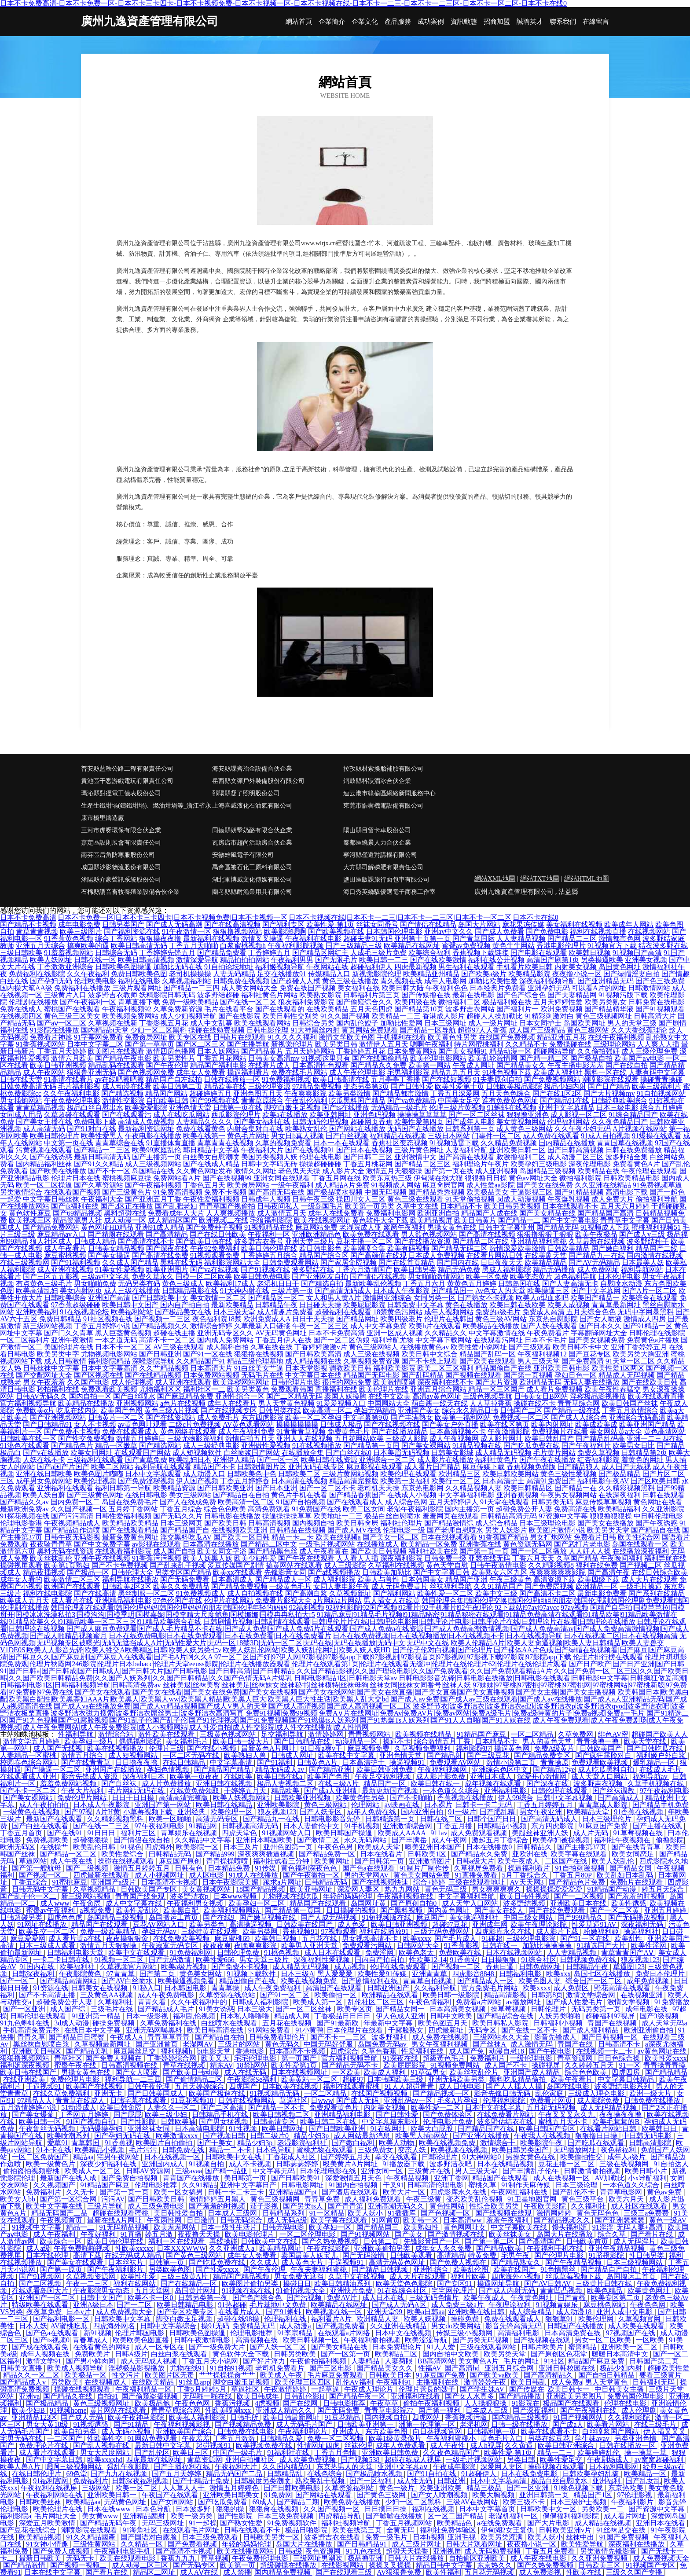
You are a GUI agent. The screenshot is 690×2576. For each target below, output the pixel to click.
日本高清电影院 (200, 2128)
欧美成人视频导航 (76, 2368)
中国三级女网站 (528, 1917)
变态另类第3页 (366, 1086)
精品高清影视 (506, 1995)
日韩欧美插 (178, 2121)
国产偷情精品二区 (195, 2079)
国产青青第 (346, 2206)
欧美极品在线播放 (491, 1326)
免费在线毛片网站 (299, 1072)
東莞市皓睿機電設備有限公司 (383, 805)
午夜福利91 (394, 2382)
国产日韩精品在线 (303, 1741)
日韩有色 (190, 1868)
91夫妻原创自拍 (497, 1079)
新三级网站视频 (47, 1326)
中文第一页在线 (68, 1143)
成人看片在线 (72, 1600)
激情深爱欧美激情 (517, 1248)
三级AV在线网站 (472, 2502)
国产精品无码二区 (459, 1248)
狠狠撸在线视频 (258, 1354)
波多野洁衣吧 (451, 2164)
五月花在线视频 (287, 2023)
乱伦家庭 (550, 2093)
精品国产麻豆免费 (597, 2361)
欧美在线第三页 (357, 2530)
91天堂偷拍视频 (470, 1199)
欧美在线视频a (338, 1537)
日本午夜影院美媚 (231, 1882)
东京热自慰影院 (553, 1319)
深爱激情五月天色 (354, 2178)
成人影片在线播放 (445, 1459)
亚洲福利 (607, 2480)
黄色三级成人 (183, 1283)
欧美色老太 (417, 1952)
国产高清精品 (167, 1234)
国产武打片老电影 (582, 1544)
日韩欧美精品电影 (631, 1178)
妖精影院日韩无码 (167, 995)
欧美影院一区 (198, 1847)
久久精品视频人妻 (473, 1488)
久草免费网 (576, 1734)
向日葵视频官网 (438, 2431)
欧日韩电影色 (320, 1248)
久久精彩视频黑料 (626, 1488)
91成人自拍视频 (605, 1135)
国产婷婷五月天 (346, 2157)
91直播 (131, 2234)
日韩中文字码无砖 (269, 1164)
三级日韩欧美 (21, 952)
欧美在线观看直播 (656, 1396)
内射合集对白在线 (255, 1128)
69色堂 (76, 2473)
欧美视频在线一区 (335, 2311)
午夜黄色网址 (532, 2297)
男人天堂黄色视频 (286, 1403)
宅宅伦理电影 (256, 2058)
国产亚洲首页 (158, 2044)
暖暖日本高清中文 (621, 2354)
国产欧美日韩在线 (204, 1241)
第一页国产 (299, 2058)
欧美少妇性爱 (255, 1558)
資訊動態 (464, 21)
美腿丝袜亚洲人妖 (541, 1833)
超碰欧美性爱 (668, 2368)
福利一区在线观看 (177, 2241)
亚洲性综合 (431, 2269)
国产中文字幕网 (595, 1290)
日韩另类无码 (552, 1502)
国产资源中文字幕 (657, 2509)
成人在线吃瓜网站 (181, 1114)
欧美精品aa (83, 2502)
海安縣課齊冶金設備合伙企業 (252, 768)
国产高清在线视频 (487, 1234)
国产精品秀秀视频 (436, 1192)
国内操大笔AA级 (26, 988)
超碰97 (352, 2079)
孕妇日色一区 (575, 1375)
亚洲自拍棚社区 (250, 2459)
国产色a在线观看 (369, 1868)
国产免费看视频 (193, 2544)
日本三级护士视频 (579, 2502)
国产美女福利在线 (262, 1121)
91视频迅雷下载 (454, 1143)
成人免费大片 (612, 1199)
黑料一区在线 (605, 1072)
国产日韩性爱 (412, 1086)
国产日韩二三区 (368, 1157)
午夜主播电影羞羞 (575, 1065)
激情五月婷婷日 (140, 1438)
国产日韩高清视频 (575, 1150)
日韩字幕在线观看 (139, 2100)
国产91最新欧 (338, 2023)
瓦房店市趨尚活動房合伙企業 (252, 842)
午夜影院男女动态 (102, 2290)
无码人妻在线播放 (591, 1382)
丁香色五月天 (204, 1185)
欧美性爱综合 (123, 1854)
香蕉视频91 (300, 1931)
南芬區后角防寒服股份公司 (118, 855)
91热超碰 (232, 2304)
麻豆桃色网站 (605, 2304)
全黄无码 (401, 2530)
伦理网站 (366, 1804)
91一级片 (462, 1811)
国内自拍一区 (90, 1396)
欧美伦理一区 (232, 1811)
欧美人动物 (397, 2142)
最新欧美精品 (232, 1304)
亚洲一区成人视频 (395, 1333)
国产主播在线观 (658, 1826)
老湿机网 (474, 2424)
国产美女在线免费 (545, 1185)
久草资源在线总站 (228, 1995)
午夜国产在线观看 (171, 2495)
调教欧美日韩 (350, 1368)
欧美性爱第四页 (419, 1121)
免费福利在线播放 (82, 988)
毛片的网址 (521, 2361)
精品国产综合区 (324, 1255)
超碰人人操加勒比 (494, 1016)
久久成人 (264, 2262)
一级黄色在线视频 (32, 1811)
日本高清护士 (503, 1481)
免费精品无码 (254, 2326)
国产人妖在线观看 (549, 1326)
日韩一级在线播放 (520, 2424)
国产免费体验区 (448, 2114)
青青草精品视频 (40, 1107)
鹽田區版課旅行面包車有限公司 (386, 879)
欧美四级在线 (415, 1002)
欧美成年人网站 (628, 924)
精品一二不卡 (231, 2149)
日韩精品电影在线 (190, 1290)
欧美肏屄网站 (248, 1185)
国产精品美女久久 (385, 2368)
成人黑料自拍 (227, 1347)
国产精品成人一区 (283, 1579)
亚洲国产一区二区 (48, 2297)
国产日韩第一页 (380, 1861)
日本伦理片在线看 (356, 2030)
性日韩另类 (647, 2255)
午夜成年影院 (455, 2466)
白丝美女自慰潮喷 (211, 1157)
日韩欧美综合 (65, 1297)
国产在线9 (219, 1917)
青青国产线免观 (140, 1896)
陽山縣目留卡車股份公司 (377, 830)
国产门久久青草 (68, 1333)
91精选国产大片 (602, 1945)
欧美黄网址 (332, 1861)
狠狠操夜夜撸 (160, 938)
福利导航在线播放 (130, 1579)
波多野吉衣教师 (112, 995)
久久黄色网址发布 (204, 1171)
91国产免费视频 (624, 2537)
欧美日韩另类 (415, 1269)
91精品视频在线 (477, 1445)
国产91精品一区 (647, 1326)
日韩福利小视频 (558, 2023)
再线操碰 (223, 2241)
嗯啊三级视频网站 (74, 2466)
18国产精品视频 (261, 1889)
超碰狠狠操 (91, 1840)
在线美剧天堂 (546, 1255)
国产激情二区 (319, 1840)
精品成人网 (292, 2016)
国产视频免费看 (341, 2326)
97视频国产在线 (631, 2333)
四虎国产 (244, 2086)
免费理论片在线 (44, 2445)
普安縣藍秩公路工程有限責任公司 (127, 768)
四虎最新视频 (415, 966)
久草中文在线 (417, 1206)
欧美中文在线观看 (137, 1952)
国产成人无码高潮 (174, 924)
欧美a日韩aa (425, 2311)
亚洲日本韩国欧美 (265, 1840)
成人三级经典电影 (211, 1445)
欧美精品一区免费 (429, 1544)
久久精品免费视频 (509, 1143)
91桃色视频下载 (507, 1072)
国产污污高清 (72, 1516)
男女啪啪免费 (95, 1283)
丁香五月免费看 (550, 2551)
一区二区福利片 (24, 1340)
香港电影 (251, 2051)
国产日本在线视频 (364, 1150)
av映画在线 (403, 1804)
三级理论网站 (614, 1044)
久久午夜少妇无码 (582, 1128)
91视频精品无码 (275, 2093)
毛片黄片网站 (554, 1452)
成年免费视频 (649, 1980)
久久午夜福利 (88, 973)
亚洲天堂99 (385, 2311)
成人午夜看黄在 (324, 1551)
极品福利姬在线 (507, 1002)
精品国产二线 (656, 1248)
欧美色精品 (605, 2290)
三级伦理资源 (269, 1086)
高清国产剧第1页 (552, 959)
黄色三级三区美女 (72, 1016)
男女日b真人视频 (297, 1135)
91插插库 (403, 2213)
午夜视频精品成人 (72, 1523)
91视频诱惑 (91, 2424)
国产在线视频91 (309, 1150)
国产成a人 (568, 2424)
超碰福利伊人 (371, 966)
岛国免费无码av (383, 2044)
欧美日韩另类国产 (521, 2149)
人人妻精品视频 (521, 938)
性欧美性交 (105, 2438)
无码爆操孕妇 (102, 2128)
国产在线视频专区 (229, 1410)
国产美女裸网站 (426, 1445)
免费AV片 (343, 2297)
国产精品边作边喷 (72, 1530)
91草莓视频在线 (638, 1833)
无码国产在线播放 (415, 1128)
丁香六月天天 (533, 1558)
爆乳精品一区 (655, 1762)
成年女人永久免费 (444, 2248)
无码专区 (483, 2030)
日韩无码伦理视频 (320, 1121)
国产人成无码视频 (330, 1917)
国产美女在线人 (499, 1910)
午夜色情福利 (431, 2002)
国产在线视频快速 (381, 1882)
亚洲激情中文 (415, 1157)
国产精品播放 (521, 2396)
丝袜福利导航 (450, 1586)
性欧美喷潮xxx (229, 2410)
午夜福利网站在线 (55, 2495)
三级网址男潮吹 (318, 2558)
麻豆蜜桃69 (232, 1938)
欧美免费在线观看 (371, 1234)
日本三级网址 (445, 1023)
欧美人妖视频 (426, 2318)
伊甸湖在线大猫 (438, 1178)
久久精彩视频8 (551, 1565)
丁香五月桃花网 (368, 1164)
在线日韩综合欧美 (659, 1572)
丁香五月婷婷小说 (102, 1326)
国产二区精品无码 (294, 1396)
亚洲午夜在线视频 (102, 1558)
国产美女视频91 (463, 1051)
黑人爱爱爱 (335, 1973)
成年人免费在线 (372, 1811)
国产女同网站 (173, 2502)
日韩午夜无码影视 (72, 1537)
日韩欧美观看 (412, 2255)
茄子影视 (265, 2206)
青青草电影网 (622, 2192)
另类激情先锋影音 (609, 2551)
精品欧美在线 (225, 1086)
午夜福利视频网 (443, 1769)
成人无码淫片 (635, 2241)
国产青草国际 (473, 938)
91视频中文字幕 (37, 2227)
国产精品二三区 (572, 938)
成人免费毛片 (218, 1417)
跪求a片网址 (282, 1882)
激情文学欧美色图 (347, 1037)
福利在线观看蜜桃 (352, 2086)
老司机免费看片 (280, 2368)
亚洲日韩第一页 (544, 2495)
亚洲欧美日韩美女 (232, 2495)
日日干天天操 (313, 1319)
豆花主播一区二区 (364, 1241)
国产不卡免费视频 (120, 1565)
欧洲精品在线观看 (391, 1995)
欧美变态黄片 (531, 1276)
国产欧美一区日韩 (241, 1537)
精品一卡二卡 (293, 1537)
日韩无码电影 (284, 2227)
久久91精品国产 (498, 1586)
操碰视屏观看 (21, 1565)
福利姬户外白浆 (661, 1755)
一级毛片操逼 (641, 1586)
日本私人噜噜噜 (245, 2016)
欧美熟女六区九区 (499, 1572)
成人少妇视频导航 (188, 1016)
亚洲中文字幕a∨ (404, 2466)
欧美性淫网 (649, 1945)
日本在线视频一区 (173, 2157)
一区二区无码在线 (192, 1755)
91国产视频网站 (579, 2417)
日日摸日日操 (386, 2509)
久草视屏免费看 (479, 1868)
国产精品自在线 (655, 1530)
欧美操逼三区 (548, 1290)
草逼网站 (33, 1861)
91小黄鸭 (309, 2030)
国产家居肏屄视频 (348, 1262)
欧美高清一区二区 (246, 1502)
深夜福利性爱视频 (323, 1959)
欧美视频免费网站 (130, 1016)
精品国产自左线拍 (174, 1079)
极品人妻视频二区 (286, 1783)
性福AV (429, 2368)
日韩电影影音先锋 (333, 1819)
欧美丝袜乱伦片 (474, 2072)
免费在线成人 (21, 1009)
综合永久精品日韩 (470, 1410)
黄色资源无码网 (527, 1544)
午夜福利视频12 (542, 1354)
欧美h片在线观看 (434, 1326)
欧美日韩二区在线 (329, 2121)
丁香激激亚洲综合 (65, 966)
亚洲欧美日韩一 (112, 2495)
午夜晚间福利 (621, 1558)
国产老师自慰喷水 (455, 1530)
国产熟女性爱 (242, 2523)
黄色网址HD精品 (107, 1227)
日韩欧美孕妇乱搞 (591, 2473)
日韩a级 (290, 2551)
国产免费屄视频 (549, 1586)
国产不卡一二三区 (339, 2037)
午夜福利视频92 (126, 1009)
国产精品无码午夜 (109, 2523)
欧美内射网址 (552, 1424)
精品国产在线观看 (319, 1903)
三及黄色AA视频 (107, 1995)
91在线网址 (389, 2128)
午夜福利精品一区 (144, 2389)
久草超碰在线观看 (72, 1114)
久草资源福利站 (350, 2487)
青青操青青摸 (665, 2065)
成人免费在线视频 (441, 2037)
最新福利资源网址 (146, 1128)
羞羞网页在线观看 (450, 1516)
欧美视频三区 (30, 1220)
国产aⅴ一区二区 (61, 1023)
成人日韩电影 (461, 2086)
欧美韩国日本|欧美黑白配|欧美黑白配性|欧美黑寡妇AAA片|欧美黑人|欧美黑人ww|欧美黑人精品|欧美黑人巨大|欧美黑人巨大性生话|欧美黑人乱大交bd (344, 1695)
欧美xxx (558, 1973)
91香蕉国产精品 (503, 1537)
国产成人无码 (358, 2100)
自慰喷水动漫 (621, 1283)
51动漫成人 (78, 2107)
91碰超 (492, 1938)
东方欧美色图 (387, 2431)
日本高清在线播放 (211, 1544)
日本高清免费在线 (573, 2333)
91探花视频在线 (24, 1516)
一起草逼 (326, 2389)
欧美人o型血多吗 (542, 1297)
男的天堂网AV (367, 1875)
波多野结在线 (313, 1269)
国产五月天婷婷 (177, 2473)
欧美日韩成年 (259, 2396)
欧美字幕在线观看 (580, 1854)
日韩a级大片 (475, 1861)
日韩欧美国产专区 (150, 1889)
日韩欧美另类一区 (272, 2537)
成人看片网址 (626, 2516)
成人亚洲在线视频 (65, 1269)
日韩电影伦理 (267, 1030)
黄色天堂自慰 (447, 1565)
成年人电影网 (445, 981)
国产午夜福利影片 (116, 2269)
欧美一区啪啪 (171, 1819)
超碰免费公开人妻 (524, 1509)
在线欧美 (239, 1776)
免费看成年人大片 (176, 1213)
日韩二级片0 (270, 2135)
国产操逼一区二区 (53, 1769)
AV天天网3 (527, 1882)
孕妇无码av (160, 1931)
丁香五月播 (455, 1826)
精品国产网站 (166, 1093)
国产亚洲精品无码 (605, 981)
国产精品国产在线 (487, 2128)
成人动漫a (295, 2326)
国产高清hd (462, 2368)
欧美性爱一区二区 (445, 1593)
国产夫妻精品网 (572, 995)
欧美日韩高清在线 (341, 1079)
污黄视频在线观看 (44, 1150)
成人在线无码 (246, 2072)
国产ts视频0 (51, 2340)
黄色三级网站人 (373, 1347)
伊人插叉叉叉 (665, 2431)
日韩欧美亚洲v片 (566, 2530)
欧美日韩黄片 (475, 1220)
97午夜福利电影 (664, 1790)
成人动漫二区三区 (575, 1157)
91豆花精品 (343, 2417)
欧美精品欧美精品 (130, 1523)
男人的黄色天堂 (547, 1741)
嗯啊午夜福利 (431, 1044)
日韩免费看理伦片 (278, 2037)
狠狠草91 (560, 2318)
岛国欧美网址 (584, 1023)
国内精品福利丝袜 (44, 1164)
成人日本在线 (384, 2297)
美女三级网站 (190, 1495)
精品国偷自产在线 (503, 1368)
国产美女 (410, 2234)
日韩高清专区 (275, 2121)
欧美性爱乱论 (138, 1910)
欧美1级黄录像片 (396, 2438)
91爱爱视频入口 (341, 1403)
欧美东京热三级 (387, 1178)
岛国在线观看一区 (640, 1544)
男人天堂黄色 (607, 2382)
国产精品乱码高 (600, 1438)
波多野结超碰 (218, 995)
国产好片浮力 (265, 2361)
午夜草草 (385, 2403)
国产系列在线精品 (656, 1593)
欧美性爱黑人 (102, 1135)
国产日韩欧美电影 (293, 2487)
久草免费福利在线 (169, 2023)
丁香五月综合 (181, 1509)
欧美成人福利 (385, 2072)
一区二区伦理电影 (308, 2234)
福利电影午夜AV (603, 1481)
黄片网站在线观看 (119, 2410)
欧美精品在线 (598, 1171)
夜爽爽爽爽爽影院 (557, 1572)
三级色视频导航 (487, 1396)
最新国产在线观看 (55, 1819)
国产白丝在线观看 (41, 1826)
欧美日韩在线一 (436, 1783)
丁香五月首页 (22, 1833)
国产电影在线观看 (538, 952)
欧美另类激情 (349, 1093)
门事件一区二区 (496, 1135)
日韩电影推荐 (345, 2403)
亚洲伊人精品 (234, 1459)
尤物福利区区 (160, 1389)
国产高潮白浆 (306, 1593)
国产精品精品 (666, 2072)
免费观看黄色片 (334, 2107)
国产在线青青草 (86, 1762)
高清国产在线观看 (334, 1988)
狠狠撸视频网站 (237, 931)
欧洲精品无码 (540, 1382)
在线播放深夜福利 (641, 1551)
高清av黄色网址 (436, 1396)
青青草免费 (323, 2199)
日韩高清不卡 (620, 2044)
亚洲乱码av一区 (409, 2100)
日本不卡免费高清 (336, 1333)
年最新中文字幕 (389, 2023)
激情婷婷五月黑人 (218, 2199)
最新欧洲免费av (24, 1509)
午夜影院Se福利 (252, 2079)
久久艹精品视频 (163, 1368)
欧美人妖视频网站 (242, 1797)
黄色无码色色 (598, 2213)
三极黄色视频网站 (229, 1734)
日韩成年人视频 (265, 1199)
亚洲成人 (347, 2431)
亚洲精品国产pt (293, 2192)
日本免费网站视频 (211, 1375)
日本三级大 (254, 2009)
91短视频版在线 (387, 1917)
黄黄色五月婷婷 (471, 1283)
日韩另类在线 (280, 1410)
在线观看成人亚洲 (29, 1776)
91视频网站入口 (287, 1833)
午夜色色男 (336, 1847)
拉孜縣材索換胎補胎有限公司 (383, 768)
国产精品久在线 (68, 2396)
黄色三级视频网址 (604, 1016)
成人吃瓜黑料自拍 (607, 1769)
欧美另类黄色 (248, 1389)
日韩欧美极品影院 (514, 1086)
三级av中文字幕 (105, 1276)
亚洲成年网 (489, 1924)
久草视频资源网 (91, 2276)
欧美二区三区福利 (445, 1368)
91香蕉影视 (461, 1945)
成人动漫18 (574, 2311)
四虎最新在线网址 (155, 2459)
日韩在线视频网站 (247, 2100)
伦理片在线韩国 (448, 1319)
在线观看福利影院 (123, 1551)
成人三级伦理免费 (649, 1051)
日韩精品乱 (285, 2473)
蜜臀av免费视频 (466, 945)
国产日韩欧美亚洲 (225, 1488)
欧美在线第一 (204, 1135)
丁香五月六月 (424, 1283)
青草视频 (215, 2558)
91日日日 (102, 1833)
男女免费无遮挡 (299, 2276)
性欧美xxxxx (134, 2248)
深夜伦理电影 (590, 1164)
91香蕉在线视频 (639, 1811)
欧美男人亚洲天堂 (310, 1945)
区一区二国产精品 (456, 2516)
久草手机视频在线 (657, 1783)
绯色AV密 (613, 1734)
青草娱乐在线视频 (190, 1833)
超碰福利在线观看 (343, 1312)
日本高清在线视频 (299, 1481)
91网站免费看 (270, 2030)
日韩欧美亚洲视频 (303, 1797)
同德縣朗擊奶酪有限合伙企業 (252, 830)
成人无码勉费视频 (493, 2551)
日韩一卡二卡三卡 (237, 2192)
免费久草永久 (153, 1276)
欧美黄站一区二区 (310, 2079)
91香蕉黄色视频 (68, 938)
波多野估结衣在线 (506, 2121)
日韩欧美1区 (427, 1854)
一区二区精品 (533, 1734)
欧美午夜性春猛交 (612, 1389)
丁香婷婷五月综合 (269, 1255)
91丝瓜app (194, 2382)
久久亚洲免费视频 (600, 2558)
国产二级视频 (88, 1868)
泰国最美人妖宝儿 (310, 2255)
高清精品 (451, 2255)
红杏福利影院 (598, 1459)
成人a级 (38, 2248)
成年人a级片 (627, 2157)
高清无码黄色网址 (398, 2262)
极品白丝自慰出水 (95, 1107)
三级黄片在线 (430, 2171)
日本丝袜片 (126, 2262)
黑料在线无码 (181, 1262)
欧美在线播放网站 (246, 2551)
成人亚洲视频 (496, 1171)
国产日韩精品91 (47, 1424)
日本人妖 (33, 2326)
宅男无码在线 (22, 2438)
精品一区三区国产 (496, 1389)
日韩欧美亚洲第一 (366, 2424)
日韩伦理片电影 (295, 1382)
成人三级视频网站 (153, 1164)
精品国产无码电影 (371, 1375)
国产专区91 (455, 2283)
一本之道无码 (116, 1340)
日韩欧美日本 (391, 2375)
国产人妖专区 (322, 1811)
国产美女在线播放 (605, 1523)
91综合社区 (539, 1959)
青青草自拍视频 (428, 1980)
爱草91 (57, 2142)
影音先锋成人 (556, 2037)
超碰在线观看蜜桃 (121, 2213)
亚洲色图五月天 (258, 1093)
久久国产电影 (88, 1382)
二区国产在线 (567, 1861)
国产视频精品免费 (244, 2424)
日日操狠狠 (499, 1959)
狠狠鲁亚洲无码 (91, 1072)
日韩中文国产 (102, 2297)
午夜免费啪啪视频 (83, 2248)
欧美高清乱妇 (37, 1290)
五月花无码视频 (551, 2107)
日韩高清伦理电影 (436, 2185)
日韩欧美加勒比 (386, 1572)
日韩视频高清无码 (251, 1826)
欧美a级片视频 (184, 1966)
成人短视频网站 (133, 1755)
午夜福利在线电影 (313, 938)
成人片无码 (591, 1833)
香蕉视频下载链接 (480, 952)
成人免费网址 (598, 1269)
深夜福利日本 (144, 1776)
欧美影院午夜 (542, 2142)
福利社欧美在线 (433, 1551)
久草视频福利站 (186, 981)
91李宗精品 (295, 2333)
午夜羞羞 (196, 2438)
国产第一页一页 (484, 1551)
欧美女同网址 (91, 1452)
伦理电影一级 (404, 1530)
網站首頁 (299, 21)
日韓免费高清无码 (28, 1086)
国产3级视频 (660, 2016)
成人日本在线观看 (333, 1952)
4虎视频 (267, 2403)
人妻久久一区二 (172, 2107)
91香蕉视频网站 (40, 1044)
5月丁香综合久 (526, 1875)
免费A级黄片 (555, 1748)
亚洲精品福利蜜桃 (538, 1241)
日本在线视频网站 (515, 1952)
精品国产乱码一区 (487, 1354)
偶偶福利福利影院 (572, 2516)
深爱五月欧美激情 (48, 2523)
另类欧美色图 (171, 2269)
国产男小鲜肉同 (91, 2361)
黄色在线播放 (466, 1304)
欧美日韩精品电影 (186, 2304)
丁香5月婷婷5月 (202, 2389)
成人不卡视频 (251, 2164)
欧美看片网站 (609, 2424)
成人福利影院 (334, 1579)
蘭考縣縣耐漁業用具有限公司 (252, 892)
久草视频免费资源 (371, 1361)
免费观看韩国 (292, 1389)
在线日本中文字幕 (93, 2030)
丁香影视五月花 (163, 1023)
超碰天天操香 (408, 2551)
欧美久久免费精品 (181, 1586)
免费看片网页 (552, 2100)
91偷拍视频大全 (301, 2290)
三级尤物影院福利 (195, 1438)
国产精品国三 (378, 2227)
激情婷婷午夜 (486, 2382)
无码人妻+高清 (640, 2227)
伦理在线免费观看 (399, 1966)
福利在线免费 (597, 1565)
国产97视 (78, 1811)
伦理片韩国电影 (140, 2333)
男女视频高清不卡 (371, 1938)
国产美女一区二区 (391, 1537)
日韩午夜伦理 (150, 2086)
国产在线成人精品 (211, 1164)
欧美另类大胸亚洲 (641, 1354)
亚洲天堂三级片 (309, 1241)
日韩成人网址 (293, 1755)
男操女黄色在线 (452, 1227)
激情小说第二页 (511, 1762)
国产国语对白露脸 (150, 2537)
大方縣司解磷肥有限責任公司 (383, 867)
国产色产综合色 (521, 995)
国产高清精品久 (549, 2375)
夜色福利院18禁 (217, 1319)
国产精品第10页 (419, 1009)
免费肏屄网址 (146, 1037)
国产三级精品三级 (354, 945)
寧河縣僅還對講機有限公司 (380, 855)
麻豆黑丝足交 (136, 2051)
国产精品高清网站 (69, 1980)
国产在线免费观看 (558, 1910)
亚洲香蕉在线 (480, 1544)
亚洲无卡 (109, 2093)
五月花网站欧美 (359, 1438)
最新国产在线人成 (69, 2178)
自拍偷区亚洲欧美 (478, 2558)
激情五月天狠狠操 (394, 1171)
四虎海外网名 (115, 2326)
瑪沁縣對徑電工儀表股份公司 (121, 793)
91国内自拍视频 (353, 2185)
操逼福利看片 (248, 1072)
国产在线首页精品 (406, 1262)
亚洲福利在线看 (416, 2396)
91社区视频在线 (107, 1319)
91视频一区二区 (119, 1959)
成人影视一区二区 (579, 1114)
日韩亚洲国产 (389, 1988)
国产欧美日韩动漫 (192, 2072)
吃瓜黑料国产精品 (357, 1100)
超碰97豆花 (450, 1924)
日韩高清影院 (651, 2142)
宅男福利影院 (408, 1072)
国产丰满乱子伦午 (532, 2171)
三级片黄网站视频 (350, 1473)
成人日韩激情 (65, 1361)
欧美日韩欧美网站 (510, 1473)
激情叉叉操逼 (262, 938)
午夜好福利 (99, 2234)
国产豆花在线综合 (29, 2530)
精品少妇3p (312, 2135)
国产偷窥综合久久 (364, 1002)
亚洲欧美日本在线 (579, 1903)
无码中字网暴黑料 (645, 1312)
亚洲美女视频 (646, 959)
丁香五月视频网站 (405, 2523)
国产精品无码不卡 (351, 2065)
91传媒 (266, 1868)
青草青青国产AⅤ (628, 1952)
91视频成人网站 (396, 1185)
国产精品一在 (575, 1488)
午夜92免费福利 (214, 1248)
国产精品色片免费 (578, 1882)
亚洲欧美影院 (279, 1804)
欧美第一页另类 (369, 1206)
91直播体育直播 (170, 1143)
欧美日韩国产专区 (548, 2128)
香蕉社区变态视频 (399, 1143)
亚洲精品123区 (34, 2417)
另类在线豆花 (550, 2438)
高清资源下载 (554, 1579)
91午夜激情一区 (186, 931)
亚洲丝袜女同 (150, 2128)
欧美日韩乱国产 (549, 1438)
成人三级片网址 (417, 2544)
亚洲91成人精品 (159, 1227)
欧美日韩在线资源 (329, 1459)
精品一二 (81, 2227)
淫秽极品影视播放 (598, 1396)
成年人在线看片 (232, 1403)
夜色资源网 (323, 2551)
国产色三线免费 (660, 981)
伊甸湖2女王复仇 (508, 2530)
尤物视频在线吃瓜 (291, 1896)
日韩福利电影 (521, 1973)
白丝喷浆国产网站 (252, 1452)
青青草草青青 (169, 2037)
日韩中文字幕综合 (169, 2326)
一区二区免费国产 (41, 2157)
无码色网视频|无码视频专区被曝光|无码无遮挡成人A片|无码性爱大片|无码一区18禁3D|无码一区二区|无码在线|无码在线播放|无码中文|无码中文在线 (343, 1639)
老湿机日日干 (278, 1283)
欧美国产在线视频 (95, 2086)
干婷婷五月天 (246, 1790)
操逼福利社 (641, 1931)
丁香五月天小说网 (211, 2361)
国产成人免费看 (499, 931)
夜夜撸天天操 (200, 2234)
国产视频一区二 (44, 1875)
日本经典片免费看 (498, 988)
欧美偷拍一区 (336, 1995)
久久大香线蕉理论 (639, 1030)
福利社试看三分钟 (282, 1861)
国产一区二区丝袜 (476, 1114)
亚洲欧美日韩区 (37, 2051)
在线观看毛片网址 (192, 2530)
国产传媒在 (526, 2389)
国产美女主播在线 (44, 1121)
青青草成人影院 (603, 1804)
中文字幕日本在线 (313, 1375)
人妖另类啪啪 (560, 2016)
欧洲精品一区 (597, 1586)
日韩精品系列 (284, 2213)
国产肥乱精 (498, 1811)
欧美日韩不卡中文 (581, 1347)
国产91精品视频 (579, 1192)
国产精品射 (445, 1755)
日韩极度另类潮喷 (263, 2480)
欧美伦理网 (596, 2318)
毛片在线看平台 (228, 1009)
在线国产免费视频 (507, 1037)
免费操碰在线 (570, 1044)
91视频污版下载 (623, 995)
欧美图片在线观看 (116, 1051)
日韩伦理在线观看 (560, 1790)
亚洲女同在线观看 (281, 1178)
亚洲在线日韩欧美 (44, 1473)
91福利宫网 (51, 2480)
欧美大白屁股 (433, 2128)
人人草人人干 (184, 2487)
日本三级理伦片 (607, 1819)
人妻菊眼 (400, 2361)
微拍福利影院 (580, 1178)
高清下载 (87, 2255)
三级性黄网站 (95, 2544)
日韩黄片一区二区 (116, 1417)
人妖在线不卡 (44, 1459)
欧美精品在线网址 (412, 945)
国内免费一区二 (75, 1502)
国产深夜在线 (167, 1248)
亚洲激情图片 (431, 1861)
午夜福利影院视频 (296, 945)
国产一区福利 (371, 2480)
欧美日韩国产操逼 (345, 1833)
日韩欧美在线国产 (305, 1924)
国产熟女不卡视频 (486, 1297)
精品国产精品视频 (242, 2276)
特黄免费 (483, 2255)
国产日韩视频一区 (610, 2037)
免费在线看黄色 (200, 1128)
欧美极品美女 (487, 1192)
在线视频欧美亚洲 (239, 1530)
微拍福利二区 (459, 1002)
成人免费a (566, 2382)
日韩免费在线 (184, 2149)
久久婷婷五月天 (590, 2065)
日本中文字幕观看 (153, 1473)
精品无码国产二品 (60, 2213)
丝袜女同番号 (377, 924)
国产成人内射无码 (508, 2290)
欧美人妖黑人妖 (207, 1558)
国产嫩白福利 (612, 1248)
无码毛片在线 (262, 1375)
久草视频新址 (350, 1593)
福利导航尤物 (392, 1340)
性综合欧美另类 (495, 2206)
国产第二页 (157, 1973)
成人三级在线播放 (132, 1290)
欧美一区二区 (137, 2487)
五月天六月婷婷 (625, 1206)
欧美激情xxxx (178, 2135)
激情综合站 (116, 1734)
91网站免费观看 (153, 2438)
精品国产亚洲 (466, 1579)
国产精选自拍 (322, 1283)
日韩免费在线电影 (656, 1002)
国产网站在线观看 (324, 2495)
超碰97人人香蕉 (482, 1030)
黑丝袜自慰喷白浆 (42, 2044)
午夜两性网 (165, 2220)
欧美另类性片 (174, 1058)
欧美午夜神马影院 (137, 2417)
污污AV (113, 2199)
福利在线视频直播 (598, 931)
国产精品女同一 (400, 2009)
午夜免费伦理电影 (72, 1100)
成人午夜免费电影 (167, 1995)
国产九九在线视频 (120, 2473)
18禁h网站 (252, 2065)
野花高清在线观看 (623, 1988)
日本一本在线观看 (341, 1143)
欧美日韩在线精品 (225, 1804)
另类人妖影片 (506, 1530)
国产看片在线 (653, 2234)
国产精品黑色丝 (272, 1551)
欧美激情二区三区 (72, 1579)
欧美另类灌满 (503, 2537)
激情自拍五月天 (250, 1438)
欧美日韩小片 (647, 2171)
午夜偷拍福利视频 (319, 2361)
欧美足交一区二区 (48, 1931)
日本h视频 (428, 2537)
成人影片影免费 (441, 1776)
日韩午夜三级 (313, 1199)
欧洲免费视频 (561, 1009)
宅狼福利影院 (271, 1220)
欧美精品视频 (41, 2537)
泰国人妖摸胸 (345, 1396)
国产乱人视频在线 (102, 2445)
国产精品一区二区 (69, 1854)
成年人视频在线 (45, 2354)
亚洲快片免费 (352, 2290)
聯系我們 (563, 21)
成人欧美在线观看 (637, 2326)
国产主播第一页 (156, 1157)
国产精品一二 (519, 1220)
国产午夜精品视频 (574, 2262)
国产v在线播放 (46, 1452)
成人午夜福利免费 (246, 1431)
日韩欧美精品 (568, 1248)
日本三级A (297, 1973)
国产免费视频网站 (552, 1079)
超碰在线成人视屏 (414, 2459)
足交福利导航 (283, 1734)
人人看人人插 (357, 1558)
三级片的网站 (240, 2044)
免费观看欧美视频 (109, 1389)
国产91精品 (132, 2424)
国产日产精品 (609, 1086)
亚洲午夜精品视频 (617, 2248)
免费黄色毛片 (348, 1431)
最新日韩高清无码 (102, 1157)
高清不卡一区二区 (167, 1340)
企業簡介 (332, 21)
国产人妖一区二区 (279, 2347)
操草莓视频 (509, 2009)
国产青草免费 (146, 1459)
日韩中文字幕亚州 (506, 1227)
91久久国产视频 (345, 1016)
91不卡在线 (53, 2149)
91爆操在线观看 (656, 1135)
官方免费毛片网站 (490, 1988)
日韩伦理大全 (132, 1572)
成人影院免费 (599, 2100)
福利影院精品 (109, 1361)
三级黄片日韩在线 (605, 2283)
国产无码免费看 (184, 1579)
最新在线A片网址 (115, 2220)
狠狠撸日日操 (597, 2135)
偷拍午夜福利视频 (432, 2403)
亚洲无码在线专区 (316, 1466)
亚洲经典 (192, 1811)
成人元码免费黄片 (399, 1586)
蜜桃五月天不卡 (563, 2121)
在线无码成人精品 (134, 2255)
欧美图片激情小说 (557, 1530)
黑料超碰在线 (125, 1213)
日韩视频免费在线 (589, 1959)
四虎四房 (627, 2072)
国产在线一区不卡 (530, 2030)
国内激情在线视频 (655, 1255)
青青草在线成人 (80, 2100)
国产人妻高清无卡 (570, 1283)
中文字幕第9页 (366, 1417)
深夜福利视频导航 (547, 981)
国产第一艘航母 (37, 1868)
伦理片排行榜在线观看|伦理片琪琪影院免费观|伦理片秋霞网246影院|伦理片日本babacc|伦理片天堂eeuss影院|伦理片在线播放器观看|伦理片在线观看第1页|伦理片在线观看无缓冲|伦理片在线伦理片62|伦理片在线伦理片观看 (343, 1660)
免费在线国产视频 (307, 988)
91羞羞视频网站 (68, 952)
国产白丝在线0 (348, 1452)
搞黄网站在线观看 (294, 1565)
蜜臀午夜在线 (76, 2065)
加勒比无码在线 (177, 966)
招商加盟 (497, 21)
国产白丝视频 (347, 1135)
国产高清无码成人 (343, 1290)
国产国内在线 (458, 1262)
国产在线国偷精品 (380, 1058)
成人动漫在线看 (126, 1086)
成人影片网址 (502, 1438)
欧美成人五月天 (24, 1600)
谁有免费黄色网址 (510, 1100)
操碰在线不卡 (535, 1403)
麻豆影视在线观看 (374, 1466)
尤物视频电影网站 (109, 1354)
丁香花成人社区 (291, 2157)
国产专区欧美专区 (186, 2311)
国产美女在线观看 (76, 2262)
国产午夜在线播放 (547, 1459)
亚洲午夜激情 (72, 1340)
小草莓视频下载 (148, 1811)
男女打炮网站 (551, 1537)
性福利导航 (76, 1734)
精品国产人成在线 (489, 1213)
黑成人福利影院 (506, 1269)
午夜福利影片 (633, 2502)
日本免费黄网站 (412, 1051)
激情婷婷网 (326, 1734)
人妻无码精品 (234, 973)
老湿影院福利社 (302, 2142)
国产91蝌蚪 (284, 2311)
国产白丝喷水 (134, 1396)
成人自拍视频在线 (255, 1593)
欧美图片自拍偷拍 (165, 2142)
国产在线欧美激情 (438, 959)
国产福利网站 (394, 1593)
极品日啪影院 (307, 2530)
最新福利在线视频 (211, 938)
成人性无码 (415, 2480)
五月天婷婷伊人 (453, 1502)
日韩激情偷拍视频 (593, 2171)
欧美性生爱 (139, 2276)
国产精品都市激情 (400, 1093)
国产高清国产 (541, 2241)
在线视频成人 (106, 2382)
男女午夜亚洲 (542, 1811)
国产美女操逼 (109, 1255)
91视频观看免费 (214, 1255)
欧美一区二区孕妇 (313, 1417)
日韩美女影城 (452, 1452)
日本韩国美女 (422, 1579)
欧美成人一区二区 (93, 2171)
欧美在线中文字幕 (347, 1755)
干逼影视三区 (531, 1192)
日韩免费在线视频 (241, 981)
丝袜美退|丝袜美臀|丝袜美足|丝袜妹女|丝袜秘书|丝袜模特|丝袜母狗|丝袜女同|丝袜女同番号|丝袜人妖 (317, 1685)
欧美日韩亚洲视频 (58, 1065)
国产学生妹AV (483, 2389)
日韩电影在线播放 (232, 1516)
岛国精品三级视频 (547, 1171)
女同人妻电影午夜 (341, 1586)
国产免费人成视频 (62, 2551)
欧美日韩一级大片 (242, 1741)
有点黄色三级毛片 (44, 1283)
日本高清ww (463, 2220)
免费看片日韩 (595, 1537)
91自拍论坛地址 (228, 966)
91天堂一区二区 (630, 1361)
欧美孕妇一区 (331, 2227)
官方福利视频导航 (28, 1403)
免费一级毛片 (387, 2537)
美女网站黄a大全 (616, 1431)
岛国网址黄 (369, 1903)
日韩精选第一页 (390, 1819)
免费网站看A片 (177, 1178)
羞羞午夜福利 (508, 2220)
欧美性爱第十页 (459, 1086)
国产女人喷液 (601, 1319)
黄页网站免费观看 (369, 1030)
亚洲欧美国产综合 (185, 2431)
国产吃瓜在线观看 (597, 2142)
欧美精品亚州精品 (431, 973)
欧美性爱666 (216, 1959)
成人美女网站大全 (249, 988)
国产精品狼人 (579, 1466)
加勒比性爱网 (401, 1023)
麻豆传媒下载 (483, 1466)
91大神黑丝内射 (315, 1030)
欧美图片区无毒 (170, 2375)
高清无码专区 (218, 1819)
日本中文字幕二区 (95, 1044)
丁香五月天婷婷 (61, 1051)
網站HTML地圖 (586, 878)
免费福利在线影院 (37, 973)
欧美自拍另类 (76, 2431)
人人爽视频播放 (230, 1213)
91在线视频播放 (316, 1445)
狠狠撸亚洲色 (527, 1114)
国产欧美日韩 (225, 1523)
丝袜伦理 (358, 2445)
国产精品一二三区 (102, 1150)
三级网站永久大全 (502, 2037)
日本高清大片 (211, 1368)
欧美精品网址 (281, 2248)
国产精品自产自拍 (609, 2269)
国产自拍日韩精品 (607, 2375)
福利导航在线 (665, 1558)
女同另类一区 (435, 1297)
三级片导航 (105, 2206)
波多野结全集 (627, 1157)
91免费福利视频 (286, 1079)
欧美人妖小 (366, 2213)
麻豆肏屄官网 (443, 1185)
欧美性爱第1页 (295, 2065)
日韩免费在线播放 (653, 2100)
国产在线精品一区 (190, 2283)
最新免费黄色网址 (130, 1537)
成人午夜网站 (44, 1072)
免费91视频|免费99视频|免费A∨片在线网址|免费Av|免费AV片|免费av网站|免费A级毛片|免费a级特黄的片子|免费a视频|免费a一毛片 (445, 1713)
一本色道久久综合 (452, 1790)
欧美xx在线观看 (237, 1572)
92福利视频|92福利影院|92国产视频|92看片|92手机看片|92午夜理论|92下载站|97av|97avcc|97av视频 (438, 1607)
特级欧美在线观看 (41, 2304)
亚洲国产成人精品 (532, 2072)
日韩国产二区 (521, 1410)
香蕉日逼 (500, 1966)
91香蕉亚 (464, 1959)
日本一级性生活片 (230, 2227)
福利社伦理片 (401, 1523)
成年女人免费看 (200, 1072)
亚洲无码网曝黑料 (155, 2030)
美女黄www (101, 2516)
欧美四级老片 (401, 1319)
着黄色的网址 (642, 1459)
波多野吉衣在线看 (333, 2537)
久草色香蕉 (379, 2051)
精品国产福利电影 (218, 1065)
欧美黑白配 (181, 1910)
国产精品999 (215, 1854)
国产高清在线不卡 (146, 1241)
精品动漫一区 (510, 1051)
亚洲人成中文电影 (625, 2311)
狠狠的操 (231, 2509)
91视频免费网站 (455, 2065)
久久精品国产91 (200, 1361)
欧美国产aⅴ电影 (639, 1058)
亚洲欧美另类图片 (575, 2396)
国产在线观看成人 (355, 1502)
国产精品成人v (24, 2382)
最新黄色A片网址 (269, 1748)
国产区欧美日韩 (655, 1481)
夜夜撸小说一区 (577, 973)
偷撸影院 (670, 1840)
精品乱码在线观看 (116, 1065)
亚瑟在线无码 (489, 1558)
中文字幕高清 (232, 1762)
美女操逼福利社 (474, 1917)
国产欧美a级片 (483, 973)
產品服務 (398, 21)
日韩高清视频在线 (130, 2065)
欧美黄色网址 (650, 2290)
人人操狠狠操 (486, 2403)
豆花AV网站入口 (159, 1924)
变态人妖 (413, 2149)
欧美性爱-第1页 (330, 924)
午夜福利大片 (262, 1150)
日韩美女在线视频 (100, 1988)
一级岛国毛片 (322, 1206)
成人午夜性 (448, 2445)
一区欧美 (346, 2072)
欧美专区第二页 (616, 2297)
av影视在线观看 (156, 1544)
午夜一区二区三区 (320, 1326)
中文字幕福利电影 (466, 1495)
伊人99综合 (515, 1797)
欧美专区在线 (190, 1037)
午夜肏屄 (88, 1903)
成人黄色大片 (303, 2262)
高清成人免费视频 (146, 1121)
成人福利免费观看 (374, 2199)
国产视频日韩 (225, 2135)
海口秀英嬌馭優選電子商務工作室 (389, 892)
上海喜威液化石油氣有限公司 (252, 805)
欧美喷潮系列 (69, 2135)
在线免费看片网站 (506, 2114)
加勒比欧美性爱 (493, 981)
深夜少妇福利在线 (109, 2164)
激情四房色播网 (170, 1051)
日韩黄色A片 (318, 1762)
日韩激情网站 (649, 988)
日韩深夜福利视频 (141, 2480)
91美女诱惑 (216, 2009)
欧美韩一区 (421, 2220)
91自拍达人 (671, 2164)
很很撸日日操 (486, 1178)
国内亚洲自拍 (423, 1811)
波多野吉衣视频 (598, 1783)
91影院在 (525, 2403)
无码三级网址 (164, 2523)
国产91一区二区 (285, 1995)
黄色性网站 (447, 2206)
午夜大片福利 (83, 1790)
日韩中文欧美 (452, 2016)
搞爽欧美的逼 (88, 945)
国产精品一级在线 (572, 1410)
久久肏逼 (520, 2445)
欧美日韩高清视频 (146, 959)
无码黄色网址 (126, 2502)
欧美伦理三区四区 (304, 2382)
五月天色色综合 (506, 1093)
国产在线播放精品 (399, 1431)
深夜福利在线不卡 (445, 1382)
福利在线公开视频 (496, 959)
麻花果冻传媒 (523, 924)
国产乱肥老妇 (176, 1206)
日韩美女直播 (22, 2368)
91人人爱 (442, 2347)
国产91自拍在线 (432, 2473)
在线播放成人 (378, 1544)
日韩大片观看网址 (475, 2544)
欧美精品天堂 (589, 1811)
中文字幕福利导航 (467, 1896)
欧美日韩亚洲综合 (567, 2445)
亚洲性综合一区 (239, 1396)
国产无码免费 (339, 2410)
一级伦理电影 (532, 2058)
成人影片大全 (343, 1171)
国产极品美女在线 (183, 1312)
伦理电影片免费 (448, 2121)
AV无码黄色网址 (281, 1333)
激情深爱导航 (197, 959)
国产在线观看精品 (130, 1530)
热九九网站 (403, 1889)
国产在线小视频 (212, 1748)
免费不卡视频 (225, 1192)
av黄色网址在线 (663, 2051)
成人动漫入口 (204, 1473)
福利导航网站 (642, 1269)
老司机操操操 (190, 973)
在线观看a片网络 (345, 2333)
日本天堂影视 (306, 1368)
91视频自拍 (207, 2164)
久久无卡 (81, 2192)
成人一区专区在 (160, 2347)
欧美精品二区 (397, 2354)
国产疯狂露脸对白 (604, 1755)
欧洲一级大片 (651, 2093)
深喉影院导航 (153, 1361)
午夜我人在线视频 (543, 2135)
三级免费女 (376, 2149)
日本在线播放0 (490, 1847)
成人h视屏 (486, 2445)
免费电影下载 (95, 1121)
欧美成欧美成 (596, 1424)
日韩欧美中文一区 (549, 2509)
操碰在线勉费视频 (216, 1030)
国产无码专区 (195, 2565)
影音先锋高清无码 (514, 2326)
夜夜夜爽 (217, 1945)
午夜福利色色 (447, 988)
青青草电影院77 (389, 2410)
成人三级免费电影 (157, 2206)
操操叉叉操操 (391, 2565)
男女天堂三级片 (264, 1959)
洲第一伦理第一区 (428, 2424)
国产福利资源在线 (132, 931)
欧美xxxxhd (104, 2459)
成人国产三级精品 (537, 1030)
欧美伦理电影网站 (438, 1058)
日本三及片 (241, 1847)
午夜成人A (127, 2037)
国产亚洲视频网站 (58, 1417)
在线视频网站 (649, 931)
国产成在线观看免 (41, 2347)
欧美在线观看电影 (128, 2558)
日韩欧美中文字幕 (123, 2318)
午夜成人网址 (473, 1065)
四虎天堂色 (240, 1833)
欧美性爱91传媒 (382, 1973)
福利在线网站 (136, 2283)
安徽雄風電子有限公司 (243, 855)
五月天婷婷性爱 (558, 1002)
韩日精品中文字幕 (211, 1150)
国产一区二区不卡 (327, 1488)
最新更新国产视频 (391, 1790)
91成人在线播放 (254, 1875)
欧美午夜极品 (596, 1234)
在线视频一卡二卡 (605, 2051)
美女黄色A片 (479, 2361)
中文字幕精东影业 (391, 2121)
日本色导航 (274, 2149)
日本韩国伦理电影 (394, 931)
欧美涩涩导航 (427, 2340)
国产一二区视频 (579, 1896)
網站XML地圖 (494, 878)
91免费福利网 (192, 1952)
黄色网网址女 (466, 2227)
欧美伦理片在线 (383, 1389)
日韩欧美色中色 (251, 1473)
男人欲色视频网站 (429, 1234)
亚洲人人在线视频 (304, 1438)
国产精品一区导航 (428, 1030)
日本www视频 (236, 1896)
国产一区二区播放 (538, 1551)
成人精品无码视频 (503, 1452)
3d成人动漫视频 (521, 1199)
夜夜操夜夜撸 (621, 2114)
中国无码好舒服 (329, 2044)
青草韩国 (86, 2142)
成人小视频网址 (160, 1875)
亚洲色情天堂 (190, 1107)
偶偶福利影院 (141, 1741)
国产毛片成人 (456, 1938)
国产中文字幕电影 (570, 1220)
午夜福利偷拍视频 (373, 2340)
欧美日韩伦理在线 (269, 1248)
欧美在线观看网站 (262, 1023)
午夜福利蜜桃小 (451, 2438)
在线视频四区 (21, 1016)
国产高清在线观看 (466, 1157)
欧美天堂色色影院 (405, 2283)
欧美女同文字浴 (221, 1551)
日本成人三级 (488, 2410)
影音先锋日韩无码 (503, 2093)
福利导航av (651, 1776)
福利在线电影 (139, 981)
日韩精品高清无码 (509, 1516)
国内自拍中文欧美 (451, 2354)
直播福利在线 (336, 1389)
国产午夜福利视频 (153, 1185)
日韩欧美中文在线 (234, 2157)
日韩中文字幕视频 (565, 1797)
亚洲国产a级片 (114, 1882)
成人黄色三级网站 (524, 1128)
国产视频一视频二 (79, 2565)
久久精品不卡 (526, 1044)
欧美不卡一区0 (151, 2297)
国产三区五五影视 (51, 1276)
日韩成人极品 (341, 1424)
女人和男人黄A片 (333, 1297)
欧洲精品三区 (459, 1473)
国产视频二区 (641, 1565)
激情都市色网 (619, 938)
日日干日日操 (134, 1797)
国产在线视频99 (227, 1178)
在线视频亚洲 (642, 1995)
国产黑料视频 (402, 1910)
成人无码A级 (287, 2220)
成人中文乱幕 (211, 1023)
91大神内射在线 (244, 1290)
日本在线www (109, 2509)
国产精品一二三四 (191, 988)
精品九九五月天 (456, 1072)
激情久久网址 (255, 1171)
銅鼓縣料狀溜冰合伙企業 (377, 781)
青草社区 (68, 2058)
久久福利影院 (630, 2417)
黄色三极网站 (588, 1030)
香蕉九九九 (179, 2558)
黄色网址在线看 (658, 1502)
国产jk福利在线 (75, 1206)
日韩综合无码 (116, 952)
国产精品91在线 (564, 1100)
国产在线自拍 (627, 1065)
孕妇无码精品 (375, 1410)
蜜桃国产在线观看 (72, 1009)
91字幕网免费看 (98, 1037)
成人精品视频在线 (313, 1361)
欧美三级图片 (81, 931)
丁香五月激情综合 (630, 1410)
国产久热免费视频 (331, 2241)
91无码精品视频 (124, 2227)
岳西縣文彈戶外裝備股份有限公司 (258, 781)
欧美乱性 (629, 1938)
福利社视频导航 (346, 2523)
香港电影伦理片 (561, 945)
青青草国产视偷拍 (227, 1206)
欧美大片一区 (405, 2192)
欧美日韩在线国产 (29, 2072)
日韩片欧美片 (543, 2347)
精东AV (221, 2065)
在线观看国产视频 (72, 1192)
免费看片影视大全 (283, 1600)
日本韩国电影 (186, 1988)
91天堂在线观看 (504, 1502)
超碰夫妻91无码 (368, 938)
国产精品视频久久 (160, 1326)
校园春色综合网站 (29, 1762)
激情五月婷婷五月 (143, 1868)
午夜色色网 (648, 2304)
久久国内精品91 (287, 2466)
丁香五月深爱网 (455, 1093)
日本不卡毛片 (546, 1340)
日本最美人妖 (643, 1262)
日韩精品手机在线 (221, 2114)
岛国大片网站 (479, 924)
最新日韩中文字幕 (164, 2445)
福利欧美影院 (394, 1368)
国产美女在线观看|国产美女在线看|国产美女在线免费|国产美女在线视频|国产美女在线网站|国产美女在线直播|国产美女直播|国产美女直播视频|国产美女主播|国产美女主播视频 (345, 1692)
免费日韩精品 (60, 1319)
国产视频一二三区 (162, 1319)
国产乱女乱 (643, 2480)
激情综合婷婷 (211, 1326)
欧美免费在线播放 (353, 2502)
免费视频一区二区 (521, 1417)
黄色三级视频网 (275, 2199)
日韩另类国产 (123, 924)
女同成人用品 (21, 1114)
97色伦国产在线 (177, 1600)
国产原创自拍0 (414, 1903)
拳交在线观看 (397, 2157)
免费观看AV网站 (456, 1762)
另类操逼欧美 (602, 959)
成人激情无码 (532, 2044)
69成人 (262, 2502)
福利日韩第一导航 (123, 1488)
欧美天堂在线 (646, 1741)
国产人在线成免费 (188, 1502)
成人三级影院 (345, 1565)
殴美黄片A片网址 (351, 2164)
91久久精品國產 (91, 2537)
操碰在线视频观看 (127, 1861)
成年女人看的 (21, 1579)
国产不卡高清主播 (48, 1995)
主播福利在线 (438, 2382)
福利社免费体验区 (449, 2530)
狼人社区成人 (51, 1241)
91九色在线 (364, 2551)
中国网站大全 (388, 1403)
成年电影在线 (647, 2009)
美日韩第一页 (246, 2178)
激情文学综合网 (591, 1995)
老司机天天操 (378, 1488)
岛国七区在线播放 (603, 1973)
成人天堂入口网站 (600, 1776)
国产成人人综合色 (579, 1417)
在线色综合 (324, 2473)
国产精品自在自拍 (241, 1495)
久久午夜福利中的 (200, 2002)
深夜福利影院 (401, 1558)
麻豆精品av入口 (61, 1234)
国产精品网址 (357, 1319)
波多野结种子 (648, 1241)
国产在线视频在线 (392, 1424)
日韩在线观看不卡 (253, 2530)
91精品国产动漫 (612, 1889)
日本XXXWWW (181, 2248)
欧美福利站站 (132, 1312)
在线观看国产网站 (142, 1452)
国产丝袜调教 (614, 1790)
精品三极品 (484, 2487)
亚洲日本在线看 (661, 2523)
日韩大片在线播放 (417, 2558)
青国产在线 (576, 2044)
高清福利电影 (519, 2333)
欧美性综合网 (639, 1537)
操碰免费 (466, 2318)
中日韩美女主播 (620, 2389)
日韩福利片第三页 (371, 995)
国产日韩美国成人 (157, 2093)
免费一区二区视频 (336, 2438)
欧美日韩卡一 (569, 2389)
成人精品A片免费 (342, 1185)
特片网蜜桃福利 (478, 1044)
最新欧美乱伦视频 (373, 1283)
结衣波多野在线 (663, 945)
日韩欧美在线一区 (28, 1438)
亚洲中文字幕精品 (566, 1107)
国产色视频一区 (446, 2213)
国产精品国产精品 (223, 1769)
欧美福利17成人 (230, 1283)
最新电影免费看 (602, 1593)
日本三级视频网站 (635, 2262)
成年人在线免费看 (336, 1213)
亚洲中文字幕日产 (249, 2185)
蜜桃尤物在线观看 (326, 2149)
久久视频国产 (55, 2185)
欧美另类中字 (58, 1354)
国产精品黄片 (262, 1051)
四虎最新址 (446, 2030)
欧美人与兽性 (378, 1579)
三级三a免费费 (647, 2213)
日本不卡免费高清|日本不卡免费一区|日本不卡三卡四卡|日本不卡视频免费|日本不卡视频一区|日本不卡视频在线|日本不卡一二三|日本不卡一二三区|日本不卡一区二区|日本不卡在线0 (279, 917)
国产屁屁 (128, 2114)
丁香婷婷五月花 (360, 1051)
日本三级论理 (577, 2185)
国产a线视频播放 (334, 1572)
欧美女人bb (18, 2199)
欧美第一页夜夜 (195, 1776)
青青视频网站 (370, 1734)
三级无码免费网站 (443, 1931)
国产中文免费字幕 (102, 1544)
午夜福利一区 (269, 1234)
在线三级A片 (339, 1783)
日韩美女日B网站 (541, 1396)
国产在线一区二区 (248, 1002)
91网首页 (386, 2220)
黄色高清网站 (665, 1431)
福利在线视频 (434, 2509)
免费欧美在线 (461, 1952)
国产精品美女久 (521, 1065)
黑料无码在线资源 (65, 1551)
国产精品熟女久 (516, 2262)
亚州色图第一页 (288, 1847)
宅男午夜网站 (119, 2157)
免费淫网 (380, 1952)
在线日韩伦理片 (37, 2473)
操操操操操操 (297, 1424)
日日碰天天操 (320, 1304)
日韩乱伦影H (305, 2396)
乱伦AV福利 (354, 2382)
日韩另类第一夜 (203, 2297)
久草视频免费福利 (423, 1748)
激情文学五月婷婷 (32, 1741)
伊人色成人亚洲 (401, 2016)
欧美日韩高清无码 (139, 945)
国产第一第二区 (490, 2241)
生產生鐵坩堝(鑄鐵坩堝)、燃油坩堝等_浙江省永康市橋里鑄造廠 (146, 811)
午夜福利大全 (102, 1199)
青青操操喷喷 (228, 1861)
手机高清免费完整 (32, 2030)
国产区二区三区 (200, 1044)
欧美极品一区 (86, 2375)
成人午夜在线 (72, 1861)
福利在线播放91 (385, 1931)
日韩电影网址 (303, 2185)
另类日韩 (522, 2459)
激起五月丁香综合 (501, 1840)
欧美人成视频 (568, 1304)
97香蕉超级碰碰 (75, 1304)
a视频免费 (96, 1910)
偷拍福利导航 (656, 1199)
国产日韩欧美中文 (160, 1297)
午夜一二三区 (88, 2283)
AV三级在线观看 (179, 1347)
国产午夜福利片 (586, 1445)
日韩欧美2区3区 (126, 1586)
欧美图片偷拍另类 (251, 2283)
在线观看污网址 (498, 1340)
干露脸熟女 (406, 2030)
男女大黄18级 (48, 2424)
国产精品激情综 (448, 1523)
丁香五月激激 (235, 2438)
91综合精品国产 (633, 1114)
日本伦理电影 (619, 1276)
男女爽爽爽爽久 (497, 1889)
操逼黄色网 (512, 1748)
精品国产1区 (593, 2495)
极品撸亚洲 (366, 2558)
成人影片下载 (558, 1931)
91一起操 (203, 2523)
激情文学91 (44, 2361)
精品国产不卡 (214, 1466)
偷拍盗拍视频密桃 (32, 2171)
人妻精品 (366, 2361)
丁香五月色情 (336, 2452)
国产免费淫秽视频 (146, 1481)
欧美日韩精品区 (528, 1488)
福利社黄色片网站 (269, 995)
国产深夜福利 (535, 2410)
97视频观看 (338, 1931)
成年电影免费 (79, 924)
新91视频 (98, 2333)
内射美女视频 (575, 966)
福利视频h (177, 2051)
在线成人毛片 (661, 1769)
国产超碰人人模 (295, 981)
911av (439, 1833)
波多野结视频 (525, 1903)
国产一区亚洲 (25, 2009)
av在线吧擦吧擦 (119, 1079)
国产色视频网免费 (146, 1072)
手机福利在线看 (401, 1037)
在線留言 (596, 21)
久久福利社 (589, 2206)
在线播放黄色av (424, 1347)
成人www (55, 1903)
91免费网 (278, 2495)
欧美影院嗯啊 (285, 931)
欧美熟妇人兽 (246, 1755)
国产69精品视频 (77, 1213)
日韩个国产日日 (492, 1819)
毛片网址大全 (56, 2516)
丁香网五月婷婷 (84, 2114)
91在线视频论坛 (84, 1312)
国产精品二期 (299, 2502)
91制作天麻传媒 (526, 2185)
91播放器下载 (404, 2164)
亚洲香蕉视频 (517, 1495)
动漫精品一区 (357, 1741)
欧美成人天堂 (380, 1847)
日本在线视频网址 (300, 2072)
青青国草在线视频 (625, 1143)
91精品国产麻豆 (482, 1734)
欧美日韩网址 (284, 2128)
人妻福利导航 (466, 1150)
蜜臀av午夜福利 (51, 1910)
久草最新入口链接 (262, 1326)
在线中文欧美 (389, 1396)
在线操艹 (55, 1847)
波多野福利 (389, 2037)
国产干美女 (215, 2142)
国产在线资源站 (170, 1417)
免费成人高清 (543, 1312)
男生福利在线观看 (466, 966)
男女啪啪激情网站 (436, 1276)
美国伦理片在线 (68, 1347)
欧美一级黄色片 (51, 2164)
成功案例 (431, 21)
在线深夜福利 (619, 1495)
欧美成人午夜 (282, 2375)
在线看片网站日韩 (494, 1255)
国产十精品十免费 (202, 2480)
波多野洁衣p (190, 1896)
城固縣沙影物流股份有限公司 (121, 867)
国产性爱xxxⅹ (218, 2269)
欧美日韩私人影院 (501, 2023)
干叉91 (393, 2185)
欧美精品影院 (529, 973)
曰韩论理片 (440, 2157)
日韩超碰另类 (22, 1917)
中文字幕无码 (275, 2171)
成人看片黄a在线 (75, 1938)
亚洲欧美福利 (37, 1312)
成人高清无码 (44, 1128)
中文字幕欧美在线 (520, 2227)
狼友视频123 (277, 1811)
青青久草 (31, 2037)
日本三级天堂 (234, 1312)
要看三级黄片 (661, 2375)
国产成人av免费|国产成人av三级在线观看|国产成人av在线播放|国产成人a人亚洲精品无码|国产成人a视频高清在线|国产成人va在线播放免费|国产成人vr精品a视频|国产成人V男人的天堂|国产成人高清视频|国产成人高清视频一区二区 (343, 1702)
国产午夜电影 (551, 2051)
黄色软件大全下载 (380, 1220)
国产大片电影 (549, 2523)
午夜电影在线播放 (153, 1135)
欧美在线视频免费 (309, 1980)
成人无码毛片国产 (305, 2424)
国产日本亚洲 (276, 1488)
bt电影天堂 (214, 2051)
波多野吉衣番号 (258, 1241)
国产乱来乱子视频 (178, 1565)
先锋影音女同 (285, 1572)
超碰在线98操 (239, 2318)
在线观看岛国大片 (41, 2290)
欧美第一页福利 (404, 1481)
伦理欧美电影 (95, 981)
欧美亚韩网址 (330, 1114)
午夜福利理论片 (303, 2431)
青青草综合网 (579, 1403)
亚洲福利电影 (506, 1790)
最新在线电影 (473, 995)
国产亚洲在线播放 (482, 2135)
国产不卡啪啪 (412, 1797)
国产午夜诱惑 (656, 1523)
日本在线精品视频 (506, 2164)
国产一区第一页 (346, 2354)
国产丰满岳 (410, 1840)
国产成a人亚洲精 (331, 1790)
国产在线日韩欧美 (218, 1234)
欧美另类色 (207, 1924)
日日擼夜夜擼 (137, 1762)
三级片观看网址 (136, 988)
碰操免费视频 (114, 2023)
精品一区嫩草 (116, 1445)
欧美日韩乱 (529, 2382)
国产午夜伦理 (167, 1065)
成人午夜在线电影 (539, 2558)
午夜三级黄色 (510, 1579)
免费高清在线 (575, 1509)
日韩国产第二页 (654, 2361)
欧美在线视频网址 (322, 1220)
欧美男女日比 (634, 1445)
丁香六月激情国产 (364, 1269)
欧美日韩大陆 (403, 988)
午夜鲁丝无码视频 (48, 2128)
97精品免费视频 (316, 1086)
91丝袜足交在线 (621, 2530)
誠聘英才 (530, 21)
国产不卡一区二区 (29, 1790)
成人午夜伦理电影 (357, 1072)
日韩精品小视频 (502, 1826)
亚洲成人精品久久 (285, 2410)
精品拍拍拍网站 (244, 959)
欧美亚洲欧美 (441, 2487)
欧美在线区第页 (504, 1424)
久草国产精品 (577, 1558)
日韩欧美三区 (600, 2565)
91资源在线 (50, 1988)
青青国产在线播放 (192, 2178)
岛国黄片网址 (197, 2290)
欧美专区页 (354, 2009)
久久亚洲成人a (232, 2248)
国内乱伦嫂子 (357, 1023)
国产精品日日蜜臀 (77, 2037)
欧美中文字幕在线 (55, 2206)
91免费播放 (672, 2002)
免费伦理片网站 (82, 1797)
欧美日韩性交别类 (290, 1016)
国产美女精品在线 (547, 1213)
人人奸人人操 (590, 1551)
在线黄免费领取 (195, 1790)
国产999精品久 (581, 1917)
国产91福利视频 (75, 1262)
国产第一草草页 (149, 1044)
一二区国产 (65, 2438)
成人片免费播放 (167, 1783)
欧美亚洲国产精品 (647, 1424)
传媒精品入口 (329, 973)
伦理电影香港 (21, 1523)
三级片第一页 (292, 1290)
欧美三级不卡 (525, 2502)
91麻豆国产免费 (603, 1826)
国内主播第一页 (469, 1509)
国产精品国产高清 (605, 1213)
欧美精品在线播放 (86, 1403)
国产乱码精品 (422, 1375)
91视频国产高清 (637, 952)
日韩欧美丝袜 (41, 2502)
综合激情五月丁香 (443, 1741)
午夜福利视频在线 (406, 1896)
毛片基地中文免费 (279, 2304)
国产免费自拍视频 (130, 2178)
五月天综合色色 (591, 1312)
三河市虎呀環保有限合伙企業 (121, 830)
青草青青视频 (37, 931)
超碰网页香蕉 (371, 1121)
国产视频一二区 (456, 1966)
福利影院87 (473, 1748)
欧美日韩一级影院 (452, 1995)
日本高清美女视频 (458, 2009)
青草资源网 (575, 2058)
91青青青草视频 (301, 1431)
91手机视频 (361, 1826)
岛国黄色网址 (619, 966)
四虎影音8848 (474, 1973)
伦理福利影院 (505, 2100)
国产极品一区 (88, 1572)
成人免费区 (572, 1988)
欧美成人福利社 (558, 1072)
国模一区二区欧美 (204, 1276)
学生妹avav (593, 2438)
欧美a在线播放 (285, 1114)
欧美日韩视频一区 (312, 2340)
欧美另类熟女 (605, 1002)
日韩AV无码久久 (41, 1396)
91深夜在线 (401, 2058)
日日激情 (202, 2220)
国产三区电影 (331, 2368)
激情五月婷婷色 (235, 2487)
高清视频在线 (257, 2340)
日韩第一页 (167, 2262)
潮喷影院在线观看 (610, 1079)
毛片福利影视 (79, 1086)
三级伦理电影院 (531, 1938)
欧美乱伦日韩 (95, 1847)
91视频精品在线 (269, 1227)
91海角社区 (140, 2530)
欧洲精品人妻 (378, 2318)
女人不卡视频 (95, 1424)
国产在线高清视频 (232, 924)
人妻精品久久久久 (204, 1121)
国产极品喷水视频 (334, 1192)
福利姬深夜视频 (25, 2065)
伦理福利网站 (568, 1121)
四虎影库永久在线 (504, 1931)
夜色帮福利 (619, 2149)
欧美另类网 (260, 1931)
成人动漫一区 (125, 1220)
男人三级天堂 (539, 1361)
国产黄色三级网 (381, 2495)
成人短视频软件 (197, 1452)
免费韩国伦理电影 (636, 2396)
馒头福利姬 (570, 2227)
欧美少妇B (29, 2410)
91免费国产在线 (316, 1509)
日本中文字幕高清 (109, 1368)
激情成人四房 (645, 1319)
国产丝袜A (490, 2044)
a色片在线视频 (183, 1403)
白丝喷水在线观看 (230, 2023)
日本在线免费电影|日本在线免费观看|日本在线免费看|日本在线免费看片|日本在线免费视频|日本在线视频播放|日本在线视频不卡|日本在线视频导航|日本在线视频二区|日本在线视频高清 (393, 1635)
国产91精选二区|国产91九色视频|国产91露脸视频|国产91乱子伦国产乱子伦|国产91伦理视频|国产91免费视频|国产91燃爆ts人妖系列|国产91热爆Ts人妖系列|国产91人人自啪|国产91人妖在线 (344, 1716)
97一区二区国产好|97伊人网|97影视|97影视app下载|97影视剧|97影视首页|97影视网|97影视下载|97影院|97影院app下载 (392, 1657)
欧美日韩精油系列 (343, 2283)
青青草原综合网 (176, 2410)
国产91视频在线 (265, 1269)
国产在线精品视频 (153, 1375)
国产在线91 (65, 1833)
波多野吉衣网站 (470, 1009)
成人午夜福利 (55, 2234)
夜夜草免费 (44, 2311)
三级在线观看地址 (477, 1882)
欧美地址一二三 (338, 1516)
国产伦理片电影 (559, 2255)
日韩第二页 (381, 2241)
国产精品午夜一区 (358, 2396)
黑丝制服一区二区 (146, 1593)
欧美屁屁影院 (364, 1304)
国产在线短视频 (446, 1079)
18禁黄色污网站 (397, 1312)
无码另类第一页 (596, 2009)
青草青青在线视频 (225, 1143)
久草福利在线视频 (396, 1565)
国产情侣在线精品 (428, 924)
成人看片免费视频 (554, 1389)
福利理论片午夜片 (480, 1164)
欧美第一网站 (429, 1065)
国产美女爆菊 (34, 2114)
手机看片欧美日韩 (524, 966)
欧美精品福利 (619, 1509)
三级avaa (188, 2171)
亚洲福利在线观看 (65, 1488)
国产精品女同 (631, 1868)
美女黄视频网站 (521, 1121)
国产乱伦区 (152, 2452)
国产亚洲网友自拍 (320, 1276)
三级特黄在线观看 (210, 1931)
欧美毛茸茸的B (616, 2121)
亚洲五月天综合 (40, 945)
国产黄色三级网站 (195, 2255)
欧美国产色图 (121, 1410)
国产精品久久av (24, 1502)
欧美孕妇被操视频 (562, 1840)
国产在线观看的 (280, 1009)
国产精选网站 (160, 1445)
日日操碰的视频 (351, 1910)
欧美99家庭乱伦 (156, 1150)
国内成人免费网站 (225, 1340)
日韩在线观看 (663, 1495)
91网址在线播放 (42, 1924)
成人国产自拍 (174, 1551)
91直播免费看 (477, 1875)
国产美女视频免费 (597, 1340)
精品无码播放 (554, 1269)
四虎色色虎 (65, 1917)
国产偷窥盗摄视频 (150, 2396)
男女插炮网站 (21, 1100)
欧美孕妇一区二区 (257, 1903)
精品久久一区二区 (32, 2375)
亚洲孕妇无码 (549, 988)
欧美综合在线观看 (649, 1297)
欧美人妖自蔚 (44, 1495)
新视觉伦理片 (292, 1044)
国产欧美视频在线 (336, 931)
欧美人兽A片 (21, 2466)
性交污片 (127, 2375)
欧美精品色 (455, 2523)
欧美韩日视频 (590, 952)
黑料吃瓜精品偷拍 (518, 2079)
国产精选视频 (122, 1093)
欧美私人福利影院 (198, 2417)
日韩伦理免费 (239, 1952)
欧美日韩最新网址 (292, 2417)
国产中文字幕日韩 (441, 1572)
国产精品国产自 (184, 1530)
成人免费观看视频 (480, 1833)
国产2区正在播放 (126, 1206)
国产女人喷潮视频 (440, 2495)
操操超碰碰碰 (320, 1164)
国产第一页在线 (448, 1171)
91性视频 (244, 2128)
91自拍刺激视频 (580, 1868)
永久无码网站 (366, 1840)
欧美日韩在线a (280, 1776)
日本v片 (79, 2311)
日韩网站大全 (419, 1945)
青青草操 (226, 1988)
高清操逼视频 (251, 1924)
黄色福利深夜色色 (310, 1868)
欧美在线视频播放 (116, 1748)
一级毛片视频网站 (327, 1544)
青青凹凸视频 (562, 2290)
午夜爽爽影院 (305, 1093)
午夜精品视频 (408, 2178)
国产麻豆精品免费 (185, 1396)
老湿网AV (199, 2044)
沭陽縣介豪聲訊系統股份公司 (121, 879)
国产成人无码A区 (400, 2304)
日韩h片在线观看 (239, 1037)
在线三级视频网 (24, 1262)
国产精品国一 (452, 1290)
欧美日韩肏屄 (357, 1523)
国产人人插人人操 (515, 2086)
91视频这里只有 (325, 1058)
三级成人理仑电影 (597, 2093)
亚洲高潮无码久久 (397, 2206)
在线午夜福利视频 (616, 1037)
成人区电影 (207, 1875)
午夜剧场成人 (609, 2459)
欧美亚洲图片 (167, 1269)
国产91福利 (275, 1762)
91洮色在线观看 (24, 1445)
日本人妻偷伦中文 (312, 1826)
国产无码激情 (171, 1959)
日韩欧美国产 (602, 1748)
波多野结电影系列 (623, 2086)
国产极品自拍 (591, 1058)
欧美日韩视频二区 (282, 2114)
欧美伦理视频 (95, 1481)
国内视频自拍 (313, 1523)
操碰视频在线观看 (557, 2466)
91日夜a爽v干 (322, 1748)
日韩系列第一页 (470, 1128)
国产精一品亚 (227, 2171)
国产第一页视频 (528, 1375)
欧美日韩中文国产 (130, 1304)
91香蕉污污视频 (156, 1558)
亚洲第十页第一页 (422, 938)
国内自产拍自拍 (184, 1304)
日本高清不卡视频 (170, 1882)
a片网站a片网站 (337, 1600)
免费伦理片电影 (75, 2079)
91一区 (629, 2065)
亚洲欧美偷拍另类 (383, 2248)
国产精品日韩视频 (381, 2269)
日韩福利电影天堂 (76, 1952)
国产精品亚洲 (331, 1769)
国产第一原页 (62, 2269)
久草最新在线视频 (597, 1241)
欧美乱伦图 (471, 2269)
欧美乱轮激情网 (493, 1058)
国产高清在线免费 (160, 1255)
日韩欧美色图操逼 (123, 966)
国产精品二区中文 (269, 1544)
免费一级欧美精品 (190, 1002)
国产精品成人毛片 (167, 2009)
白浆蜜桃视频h (243, 945)
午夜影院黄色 (81, 1973)
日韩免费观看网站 (290, 1262)
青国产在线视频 (613, 2023)
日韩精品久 (535, 1847)
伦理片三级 (166, 1748)
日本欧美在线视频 (291, 2086)
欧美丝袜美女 (511, 2234)
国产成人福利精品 (591, 2030)
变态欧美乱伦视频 (475, 2199)
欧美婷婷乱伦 (599, 2452)
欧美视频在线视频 (460, 2149)
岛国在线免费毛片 (130, 1502)
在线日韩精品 (185, 1762)
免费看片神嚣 (51, 1037)
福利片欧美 (469, 2276)
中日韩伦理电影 (658, 1516)
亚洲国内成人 (164, 2164)
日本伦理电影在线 (329, 2171)
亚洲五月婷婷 (666, 1910)
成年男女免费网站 (44, 1481)
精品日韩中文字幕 (445, 2565)
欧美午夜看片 (573, 2079)
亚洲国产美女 (419, 1410)
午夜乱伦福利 (306, 1100)
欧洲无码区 (18, 1847)
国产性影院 (139, 2121)
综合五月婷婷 (661, 1107)
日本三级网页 (181, 1523)
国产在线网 (301, 2403)
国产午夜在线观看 (306, 1558)
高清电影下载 (627, 1192)
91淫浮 (602, 2227)
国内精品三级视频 (521, 2417)
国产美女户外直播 (450, 1424)
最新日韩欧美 (41, 2558)
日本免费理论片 (397, 2347)
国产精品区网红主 (320, 952)
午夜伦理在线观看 (649, 1171)
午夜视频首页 (62, 2220)
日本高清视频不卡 (457, 1431)
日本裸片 (438, 1804)
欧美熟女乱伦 (306, 1128)
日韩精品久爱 (282, 2438)
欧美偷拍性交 (582, 2157)
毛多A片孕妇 (458, 2100)
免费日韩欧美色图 (139, 973)
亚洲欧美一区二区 (630, 2347)
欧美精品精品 (546, 1262)
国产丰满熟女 (412, 1417)
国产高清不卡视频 (185, 2551)
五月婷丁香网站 (133, 1509)
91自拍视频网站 (661, 1093)
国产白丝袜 (119, 1783)
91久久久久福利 (292, 1037)
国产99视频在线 (214, 1100)
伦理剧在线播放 (33, 1002)
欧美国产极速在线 (218, 2093)
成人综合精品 (496, 1523)
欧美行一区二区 (456, 1481)
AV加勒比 (610, 2178)
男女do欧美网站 (456, 2326)
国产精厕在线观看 (116, 1234)
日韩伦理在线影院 (657, 1333)
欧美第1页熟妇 (67, 1565)
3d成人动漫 (71, 2023)
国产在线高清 (95, 1593)
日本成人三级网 (233, 2213)
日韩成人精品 (95, 1241)
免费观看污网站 (367, 1945)
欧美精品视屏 (431, 1220)
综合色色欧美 (225, 1509)
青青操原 (554, 1762)
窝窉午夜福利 (404, 1227)
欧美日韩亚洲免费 (385, 1769)
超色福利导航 (575, 1276)
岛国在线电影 (569, 2086)
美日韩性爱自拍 (179, 2213)
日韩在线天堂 (21, 1079)
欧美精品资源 (174, 1488)
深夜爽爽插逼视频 (267, 1854)
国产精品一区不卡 (277, 2107)
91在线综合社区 (403, 2290)
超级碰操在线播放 (289, 2565)
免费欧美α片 (35, 1410)
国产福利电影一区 (62, 2318)
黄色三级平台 (584, 2199)
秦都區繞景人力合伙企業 (377, 842)
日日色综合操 (620, 2058)
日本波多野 (194, 2509)
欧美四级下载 (598, 1579)
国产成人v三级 (642, 1234)
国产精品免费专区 (543, 1755)
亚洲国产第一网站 (164, 1804)
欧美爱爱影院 (146, 1107)
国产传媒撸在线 (426, 995)
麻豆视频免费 (369, 1748)
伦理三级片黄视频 (457, 1107)
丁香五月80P (573, 1875)
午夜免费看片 (548, 1333)
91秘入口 (147, 1988)
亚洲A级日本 (93, 2304)
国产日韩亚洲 (160, 1354)
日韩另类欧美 (296, 2354)
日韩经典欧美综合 (619, 1100)
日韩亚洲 (452, 2480)
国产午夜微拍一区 (312, 1875)
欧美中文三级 (496, 1593)
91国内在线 (37, 1966)
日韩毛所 (245, 2417)
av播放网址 (524, 2002)
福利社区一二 (204, 1389)
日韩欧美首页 (588, 2241)
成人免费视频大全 (125, 2311)
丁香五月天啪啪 (193, 945)
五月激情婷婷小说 (29, 2107)
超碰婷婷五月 (210, 1093)
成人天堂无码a (664, 2023)
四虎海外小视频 (516, 2276)
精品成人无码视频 (626, 1375)
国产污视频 (304, 2297)
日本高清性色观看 (320, 1065)
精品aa (83, 2157)
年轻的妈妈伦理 (348, 1896)
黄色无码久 (282, 2044)
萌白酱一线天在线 (439, 1403)
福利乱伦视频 (195, 2016)
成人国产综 (68, 2009)
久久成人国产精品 (130, 1262)
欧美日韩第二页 (177, 1086)
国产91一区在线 (207, 1354)
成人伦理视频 (132, 1382)
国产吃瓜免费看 (223, 2502)
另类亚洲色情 (636, 2438)
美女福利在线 (359, 988)
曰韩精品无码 (171, 1854)
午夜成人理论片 (369, 2389)
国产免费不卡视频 (72, 1431)
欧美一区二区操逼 (44, 1185)
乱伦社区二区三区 (377, 2002)
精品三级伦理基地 (255, 1361)
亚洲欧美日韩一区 (517, 1150)
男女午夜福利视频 (440, 2044)
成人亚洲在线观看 (183, 1382)
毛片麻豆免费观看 (336, 2375)
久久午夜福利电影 (71, 1093)
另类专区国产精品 (183, 1572)
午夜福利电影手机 (123, 2551)
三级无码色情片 (434, 2297)
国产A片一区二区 (649, 1290)
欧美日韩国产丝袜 (630, 1403)
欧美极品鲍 (153, 2403)
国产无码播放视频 (637, 1917)
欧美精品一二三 (396, 1016)
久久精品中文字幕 (204, 1840)
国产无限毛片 (336, 959)
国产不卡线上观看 (429, 1361)
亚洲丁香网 (451, 2178)
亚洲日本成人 (492, 1776)
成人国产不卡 (506, 2065)
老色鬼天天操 (299, 1171)
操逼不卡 (397, 1741)
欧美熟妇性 (422, 2227)
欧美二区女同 (364, 1509)
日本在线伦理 (48, 2255)
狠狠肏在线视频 (274, 2509)
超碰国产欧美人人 (659, 1734)
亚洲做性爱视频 (265, 1445)
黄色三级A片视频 (171, 1410)
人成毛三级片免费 (378, 952)
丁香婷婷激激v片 (320, 1347)
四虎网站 (427, 2417)
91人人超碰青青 (410, 2086)
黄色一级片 (397, 2487)
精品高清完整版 (353, 1481)
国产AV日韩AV (548, 2283)
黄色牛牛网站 (513, 945)
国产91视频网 (41, 2276)
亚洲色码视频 (374, 1114)
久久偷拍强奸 (598, 1051)
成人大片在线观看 (649, 1579)
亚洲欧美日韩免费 (391, 2452)
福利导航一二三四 (134, 2079)
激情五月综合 (83, 1755)
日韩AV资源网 (149, 2171)
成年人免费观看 (401, 2445)
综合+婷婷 (429, 1882)
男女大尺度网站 (105, 2452)
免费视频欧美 (48, 1840)
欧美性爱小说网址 (479, 1347)
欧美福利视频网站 (232, 1910)
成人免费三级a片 (458, 2304)
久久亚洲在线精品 (603, 1185)
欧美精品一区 (646, 2473)
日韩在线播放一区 (232, 1079)
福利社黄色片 (496, 1459)
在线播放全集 (303, 1452)
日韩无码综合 (242, 2220)
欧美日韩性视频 (525, 1896)
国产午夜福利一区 (88, 1002)
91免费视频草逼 (657, 1185)
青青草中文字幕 (625, 1220)
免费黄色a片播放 (653, 1340)
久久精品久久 (446, 1333)
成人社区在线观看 (640, 2206)
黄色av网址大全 (533, 1178)
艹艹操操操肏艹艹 (228, 2375)
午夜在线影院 (329, 2248)
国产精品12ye (554, 1769)
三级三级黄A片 (185, 2276)
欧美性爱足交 (562, 2459)
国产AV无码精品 (594, 1262)
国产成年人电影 (470, 1121)
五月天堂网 (153, 2290)
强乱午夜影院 (128, 2466)
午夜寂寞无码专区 (171, 1945)
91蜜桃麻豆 (69, 1882)
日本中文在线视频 (404, 2333)
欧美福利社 (77, 1966)
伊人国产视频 (197, 1481)
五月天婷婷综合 (200, 2086)
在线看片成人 (269, 1065)
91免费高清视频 (177, 1192)
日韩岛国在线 (519, 1283)
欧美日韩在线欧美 (517, 1304)
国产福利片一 (517, 1009)
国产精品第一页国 (371, 1445)
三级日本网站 (449, 1135)
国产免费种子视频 (214, 1227)
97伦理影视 (635, 2495)
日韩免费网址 (541, 1966)
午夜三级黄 (424, 2199)
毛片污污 (144, 2149)
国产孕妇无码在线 (123, 2135)
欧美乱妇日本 (190, 1459)
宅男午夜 (516, 2255)
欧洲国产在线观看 (72, 1586)
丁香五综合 (30, 1882)
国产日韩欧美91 (296, 2178)
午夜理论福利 (510, 2304)
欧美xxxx (417, 1938)
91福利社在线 (289, 2452)
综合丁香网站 (116, 938)
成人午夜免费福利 (273, 1988)
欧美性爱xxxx (666, 2058)
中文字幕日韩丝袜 (51, 1199)
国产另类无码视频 (481, 2340)
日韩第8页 (547, 1995)
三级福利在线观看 (95, 1459)
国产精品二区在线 (480, 1241)
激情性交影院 (123, 1100)
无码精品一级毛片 (399, 1107)
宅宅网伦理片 (454, 2290)
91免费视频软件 (292, 2523)
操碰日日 (297, 2283)
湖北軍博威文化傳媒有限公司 (252, 879)
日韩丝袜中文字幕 (51, 1368)
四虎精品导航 (341, 2516)
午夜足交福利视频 (384, 1776)
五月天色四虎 (371, 1009)
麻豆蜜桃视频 (65, 1255)
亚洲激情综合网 (408, 1826)
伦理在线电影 (320, 1157)
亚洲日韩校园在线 (568, 2368)
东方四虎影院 (262, 1417)
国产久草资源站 (98, 1185)
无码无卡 (81, 2558)
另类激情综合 (21, 1192)
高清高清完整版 (184, 1797)
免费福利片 (488, 2058)
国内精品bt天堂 (104, 1030)
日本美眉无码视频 (401, 1452)
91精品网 (204, 1826)
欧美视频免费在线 (265, 2445)
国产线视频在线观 (504, 2213)
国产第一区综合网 (69, 2199)
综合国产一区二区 (594, 1980)
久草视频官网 (640, 2318)
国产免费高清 (583, 1361)
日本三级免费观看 (211, 2537)
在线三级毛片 (656, 2424)
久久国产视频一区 (79, 1509)
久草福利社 (116, 2002)
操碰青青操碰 (661, 1079)
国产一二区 (135, 2304)
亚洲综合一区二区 (387, 1459)
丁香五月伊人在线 (283, 1340)
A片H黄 (108, 1811)
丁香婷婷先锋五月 (167, 952)
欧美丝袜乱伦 (51, 1558)
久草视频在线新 (112, 1023)
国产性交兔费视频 (86, 1438)
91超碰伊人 (479, 2473)
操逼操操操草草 (287, 1516)
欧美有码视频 (408, 1248)
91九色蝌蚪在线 (25, 2023)
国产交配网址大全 (44, 1375)
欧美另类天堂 (608, 1530)
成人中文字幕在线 (135, 1903)
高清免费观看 (269, 1509)
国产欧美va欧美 (495, 2375)
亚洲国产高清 (109, 1297)
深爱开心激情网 (542, 1776)
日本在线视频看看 (449, 1537)
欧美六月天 (627, 2199)
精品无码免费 (459, 1269)
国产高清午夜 (608, 1572)
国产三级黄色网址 (95, 1495)
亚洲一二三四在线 (655, 1438)
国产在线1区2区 (557, 1093)
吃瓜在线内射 (77, 1410)
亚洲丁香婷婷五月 (639, 1347)
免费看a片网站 (479, 2002)
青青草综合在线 (119, 1143)
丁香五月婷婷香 (244, 1481)
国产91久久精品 (98, 1164)
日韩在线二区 (442, 1819)
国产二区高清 (223, 2107)
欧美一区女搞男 (179, 2192)
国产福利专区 (283, 924)
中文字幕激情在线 (497, 1333)
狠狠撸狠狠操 (611, 1516)
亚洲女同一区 (383, 2171)
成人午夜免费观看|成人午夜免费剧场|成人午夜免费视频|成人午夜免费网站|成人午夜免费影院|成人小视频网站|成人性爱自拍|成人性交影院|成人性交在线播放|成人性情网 (341, 1723)
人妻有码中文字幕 (656, 1072)
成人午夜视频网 (454, 1438)
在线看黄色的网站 (102, 2347)
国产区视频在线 (98, 1375)
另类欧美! (66, 2382)
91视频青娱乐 (558, 2304)
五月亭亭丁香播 (395, 1079)
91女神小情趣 (48, 2544)
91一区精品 (327, 2213)
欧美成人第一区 (318, 2002)
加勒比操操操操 (547, 1945)
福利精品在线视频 (398, 1135)
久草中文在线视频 (357, 2276)
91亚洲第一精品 (96, 2016)
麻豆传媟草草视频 (603, 1502)
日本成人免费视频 (436, 1255)
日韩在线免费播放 (634, 1150)
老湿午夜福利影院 (415, 1509)
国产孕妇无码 (51, 981)
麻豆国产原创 (181, 1861)
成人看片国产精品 (432, 1466)
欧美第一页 (238, 2565)
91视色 (131, 1847)
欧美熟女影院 (320, 995)
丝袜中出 (581, 2537)
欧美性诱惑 (628, 1903)
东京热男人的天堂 (345, 2466)
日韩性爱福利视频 (123, 1516)
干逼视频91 (44, 2086)
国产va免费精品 (411, 1100)
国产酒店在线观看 (351, 2192)
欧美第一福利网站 (463, 1417)
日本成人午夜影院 (401, 1290)
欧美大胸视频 (494, 2495)
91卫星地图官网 (532, 2199)
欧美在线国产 (515, 2269)
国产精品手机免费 (660, 1804)
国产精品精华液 (609, 1009)
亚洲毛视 (462, 2537)
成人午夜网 (450, 1840)
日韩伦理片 (549, 2009)
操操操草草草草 (422, 1114)
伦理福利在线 (286, 2318)
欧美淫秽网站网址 (241, 1382)
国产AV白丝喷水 (127, 1980)
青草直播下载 (139, 1002)
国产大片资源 (496, 1382)
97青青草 (121, 1973)
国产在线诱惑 (51, 1157)
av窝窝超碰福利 (660, 2459)
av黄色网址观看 (142, 1424)
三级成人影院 (406, 1438)
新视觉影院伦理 (376, 973)
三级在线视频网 (624, 2164)
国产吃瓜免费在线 (531, 1445)
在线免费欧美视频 (182, 1938)
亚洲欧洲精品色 (316, 1234)
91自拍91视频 (231, 2368)
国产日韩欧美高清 (313, 1354)
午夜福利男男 (292, 959)
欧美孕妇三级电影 (538, 1164)
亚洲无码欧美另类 (457, 2079)
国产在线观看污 (126, 1114)
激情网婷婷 (554, 2213)
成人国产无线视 (626, 1466)
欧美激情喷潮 (394, 1382)
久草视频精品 (95, 1889)
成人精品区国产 (172, 1220)
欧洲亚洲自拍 (438, 1213)
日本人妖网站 (218, 1051)
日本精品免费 (230, 1868)
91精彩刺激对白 (549, 1016)
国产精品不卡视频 (28, 924)
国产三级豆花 (489, 1755)
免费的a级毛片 (498, 1312)
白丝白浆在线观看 (180, 2354)
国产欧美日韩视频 (378, 1551)
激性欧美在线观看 (167, 1734)
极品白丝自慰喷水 (392, 1516)
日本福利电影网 (614, 2466)
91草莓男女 (428, 2072)
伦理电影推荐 (157, 2185)
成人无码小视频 (126, 2431)
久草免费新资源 (177, 1009)
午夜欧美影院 (546, 2206)
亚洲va (29, 2396)
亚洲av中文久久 (448, 931)
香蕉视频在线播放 (466, 1797)
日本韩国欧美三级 (396, 2079)
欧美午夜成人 (519, 1861)
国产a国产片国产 (63, 1466)
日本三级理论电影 (547, 1523)
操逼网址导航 (499, 2283)
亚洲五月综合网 (510, 2368)
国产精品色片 (72, 1445)
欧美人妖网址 (51, 959)
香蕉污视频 (233, 2403)
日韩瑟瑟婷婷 (298, 2164)
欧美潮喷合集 (364, 1248)
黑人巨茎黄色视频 (123, 1333)
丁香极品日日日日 (343, 2016)
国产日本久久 (600, 1326)
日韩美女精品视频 (116, 1248)
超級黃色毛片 (445, 2058)
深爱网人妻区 (359, 1889)
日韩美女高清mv (273, 1058)
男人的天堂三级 (632, 1023)
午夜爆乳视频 (568, 1199)
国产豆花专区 (590, 1354)
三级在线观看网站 (489, 2347)
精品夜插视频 (44, 1572)
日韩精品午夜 (276, 1304)
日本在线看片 (382, 1854)
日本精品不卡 (461, 1206)
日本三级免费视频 (286, 2516)
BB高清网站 (436, 2361)
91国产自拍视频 (300, 1502)
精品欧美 (286, 1790)
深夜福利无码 (643, 1924)
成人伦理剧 (639, 2410)
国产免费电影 (547, 931)
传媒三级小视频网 (465, 2333)
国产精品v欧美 (500, 2248)
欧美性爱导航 (583, 2544)
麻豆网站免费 (316, 1227)
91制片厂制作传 (425, 1868)
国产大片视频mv (609, 1093)
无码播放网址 (576, 2149)
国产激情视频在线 (457, 2234)
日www (322, 2100)
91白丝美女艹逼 (258, 1368)
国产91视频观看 (660, 1009)
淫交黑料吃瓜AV (186, 1537)
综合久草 (613, 2234)
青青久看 (153, 2002)
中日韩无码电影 (647, 2135)
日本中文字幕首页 (488, 2509)
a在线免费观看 (500, 2523)
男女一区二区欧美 (604, 2340)
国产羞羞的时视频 (637, 1896)
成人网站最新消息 (363, 2135)
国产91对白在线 (91, 1128)
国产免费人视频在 (114, 2058)
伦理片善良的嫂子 (428, 2389)
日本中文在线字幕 (494, 2107)
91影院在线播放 (54, 1030)
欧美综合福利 (429, 952)
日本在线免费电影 (530, 2473)
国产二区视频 (41, 2283)
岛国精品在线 (153, 1171)
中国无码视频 (385, 1192)
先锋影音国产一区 (433, 2241)
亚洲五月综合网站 (438, 1389)
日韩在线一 (500, 1945)
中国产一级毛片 (238, 2452)
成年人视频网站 (448, 1312)
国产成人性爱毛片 (575, 2002)
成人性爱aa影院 (490, 1185)
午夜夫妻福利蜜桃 (319, 2269)
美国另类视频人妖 (269, 1157)
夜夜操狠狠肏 (128, 1938)
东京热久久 (495, 2565)
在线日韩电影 (146, 1495)
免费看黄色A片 (636, 1164)
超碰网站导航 (554, 1051)
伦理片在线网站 (228, 1600)
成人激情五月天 (281, 1213)
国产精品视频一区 (442, 2093)
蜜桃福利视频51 (656, 1227)
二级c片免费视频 (195, 1424)
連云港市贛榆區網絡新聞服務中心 (389, 793)
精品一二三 (555, 2452)
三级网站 (97, 2487)
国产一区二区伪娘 (341, 1340)
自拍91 (107, 2396)
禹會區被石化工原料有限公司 (252, 867)
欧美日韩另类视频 (512, 1206)
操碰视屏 (547, 2065)
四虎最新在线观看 (102, 1875)
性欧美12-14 (428, 1959)
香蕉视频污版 (467, 2417)
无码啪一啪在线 (208, 2396)
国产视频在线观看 (473, 1375)
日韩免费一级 (445, 1558)
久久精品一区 (143, 2544)
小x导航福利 (647, 2178)
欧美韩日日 (660, 2128)
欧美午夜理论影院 (539, 1924)
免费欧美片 (93, 2354)
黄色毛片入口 (503, 2438)
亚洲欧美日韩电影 (561, 1368)
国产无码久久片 (177, 1516)
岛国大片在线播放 (565, 2234)
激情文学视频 (629, 2002)
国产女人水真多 (470, 2396)
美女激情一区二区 (218, 1297)
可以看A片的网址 (599, 988)
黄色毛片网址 (248, 1135)
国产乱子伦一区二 (29, 1896)
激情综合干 (498, 2142)
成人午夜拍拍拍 (44, 1804)
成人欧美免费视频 (308, 2459)
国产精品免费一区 (328, 1854)
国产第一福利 (440, 2410)
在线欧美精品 (327, 1009)
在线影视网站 (343, 2565)
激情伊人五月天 (383, 1044)
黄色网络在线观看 (188, 1431)
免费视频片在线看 (560, 1431)
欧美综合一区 (62, 2241)
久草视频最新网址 (103, 2044)
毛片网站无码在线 (137, 1790)
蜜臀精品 (583, 2347)
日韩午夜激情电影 (498, 1565)
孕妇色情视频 (169, 1769)
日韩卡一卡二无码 (484, 1804)
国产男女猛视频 (224, 2121)
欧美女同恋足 (634, 1854)
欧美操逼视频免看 (187, 1980)
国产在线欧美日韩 (649, 1382)
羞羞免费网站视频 (69, 1783)
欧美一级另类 (192, 2516)
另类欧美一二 (603, 2509)
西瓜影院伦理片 (236, 1114)
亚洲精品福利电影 (123, 1600)
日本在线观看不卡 (570, 1206)
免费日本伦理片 (660, 1973)
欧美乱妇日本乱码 (626, 1875)
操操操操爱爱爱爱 (555, 1889)
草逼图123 (629, 1966)
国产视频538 (361, 2459)
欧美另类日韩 (336, 1044)
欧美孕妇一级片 (89, 1741)
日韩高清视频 (269, 1523)
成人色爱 (352, 1924)
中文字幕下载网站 (443, 1340)
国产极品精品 (619, 1473)
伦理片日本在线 (75, 1178)
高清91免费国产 (551, 1481)
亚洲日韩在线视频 (225, 1783)
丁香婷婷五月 (269, 952)
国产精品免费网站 (51, 1227)
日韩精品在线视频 (297, 1530)
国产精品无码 (557, 1227)
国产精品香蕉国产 (357, 1495)
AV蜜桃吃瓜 (69, 2326)
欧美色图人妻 (540, 1980)
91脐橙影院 (607, 2255)
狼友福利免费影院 (306, 1002)
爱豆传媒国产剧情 (236, 1565)
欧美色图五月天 (443, 2023)
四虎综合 (344, 2051)
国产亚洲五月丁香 (153, 1199)
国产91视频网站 (366, 2234)
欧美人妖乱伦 (614, 1861)
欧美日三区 (191, 2452)
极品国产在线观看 (572, 2403)
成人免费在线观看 (551, 1135)
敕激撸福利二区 (521, 1157)
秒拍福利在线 (58, 1389)
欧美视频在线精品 (424, 1734)
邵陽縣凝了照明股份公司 (246, 793)
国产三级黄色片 (126, 1192)
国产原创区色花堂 (560, 2354)
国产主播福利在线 (183, 2466)
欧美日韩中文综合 (429, 1354)
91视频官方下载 (612, 945)
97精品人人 (34, 2100)
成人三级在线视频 (371, 1354)
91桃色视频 (282, 1952)
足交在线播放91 (281, 973)
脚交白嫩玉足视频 (292, 1107)
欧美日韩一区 (41, 2121)
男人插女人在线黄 (391, 1600)
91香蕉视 (119, 2142)
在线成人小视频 (412, 1495)
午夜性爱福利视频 (211, 1199)
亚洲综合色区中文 (501, 1769)
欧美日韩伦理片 (54, 1135)
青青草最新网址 (616, 1304)
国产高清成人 (620, 1797)
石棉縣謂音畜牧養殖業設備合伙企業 (130, 892)
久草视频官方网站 (129, 1966)
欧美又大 (216, 2058)
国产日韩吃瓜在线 (656, 1748)
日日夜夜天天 (502, 1262)
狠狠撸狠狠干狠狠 (545, 1234)
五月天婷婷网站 (309, 1051)
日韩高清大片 (655, 1016)
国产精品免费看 (221, 952)
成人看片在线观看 (48, 2452)
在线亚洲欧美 (25, 2079)
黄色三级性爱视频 (568, 1473)
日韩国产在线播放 (576, 2326)
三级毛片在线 (113, 2009)
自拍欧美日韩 (167, 1100)
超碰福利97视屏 (610, 2016)
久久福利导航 (436, 1988)
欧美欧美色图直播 (142, 2340)
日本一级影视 (148, 2016)
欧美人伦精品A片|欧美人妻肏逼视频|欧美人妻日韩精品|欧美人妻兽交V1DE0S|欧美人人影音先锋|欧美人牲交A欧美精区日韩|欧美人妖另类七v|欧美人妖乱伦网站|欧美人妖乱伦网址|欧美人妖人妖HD (332, 1646)
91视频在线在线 (247, 2290)
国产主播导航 (248, 1044)
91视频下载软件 (252, 1973)
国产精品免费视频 (239, 1586)
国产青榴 (572, 2297)
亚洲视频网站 (137, 1403)
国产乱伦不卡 (575, 2192)
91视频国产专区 (651, 2565)
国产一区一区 (278, 1459)
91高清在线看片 (68, 1079)
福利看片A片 (332, 2318)
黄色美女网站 (202, 1973)
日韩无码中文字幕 (41, 1889)
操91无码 (215, 2326)
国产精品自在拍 (220, 2037)
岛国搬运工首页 (174, 1917)
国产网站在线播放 (357, 1128)
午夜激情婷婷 (286, 2389)
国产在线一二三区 (102, 1826)
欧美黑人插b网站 (422, 2135)
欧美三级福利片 (656, 1086)
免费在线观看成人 (130, 1431)
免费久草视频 (598, 1452)
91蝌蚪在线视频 (511, 1107)
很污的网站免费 (346, 1382)
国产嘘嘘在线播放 (395, 2516)
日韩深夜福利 (34, 1973)
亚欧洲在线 (529, 1854)
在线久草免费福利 (62, 2093)
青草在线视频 (185, 2065)
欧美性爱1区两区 (617, 1368)
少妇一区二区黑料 (158, 1030)
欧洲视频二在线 (223, 1220)
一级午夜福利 (292, 1185)
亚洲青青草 (430, 1973)
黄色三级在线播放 (350, 981)
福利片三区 (139, 1833)
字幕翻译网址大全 (599, 1333)
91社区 (554, 2361)
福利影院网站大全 (232, 1262)
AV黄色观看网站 (248, 1424)
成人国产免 (467, 2051)
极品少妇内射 (565, 1086)
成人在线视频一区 (562, 2178)
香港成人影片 (443, 1016)
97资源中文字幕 (563, 1516)
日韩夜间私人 (278, 1206)
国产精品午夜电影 (123, 1058)
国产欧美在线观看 (487, 1361)
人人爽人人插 (658, 1044)
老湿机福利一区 (514, 2516)
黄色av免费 (665, 2192)
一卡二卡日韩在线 (62, 1959)
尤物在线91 (188, 2368)
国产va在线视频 (214, 1269)
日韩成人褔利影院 (261, 2002)
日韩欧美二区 (299, 1473)
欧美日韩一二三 (383, 959)
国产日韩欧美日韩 (157, 2199)
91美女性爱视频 (119, 1269)
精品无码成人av (280, 1769)
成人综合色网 (406, 1502)
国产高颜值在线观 (378, 1255)
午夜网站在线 (327, 966)
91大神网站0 (482, 2157)
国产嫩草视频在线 (268, 1917)
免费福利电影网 (390, 1213)
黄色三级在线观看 (415, 1199)
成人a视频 (350, 1966)
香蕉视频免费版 (531, 1466)
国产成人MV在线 (354, 1530)
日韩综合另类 (313, 1023)
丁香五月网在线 (336, 1178)
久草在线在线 (271, 1347)
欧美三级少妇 (167, 2114)
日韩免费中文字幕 (415, 1304)
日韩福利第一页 (492, 2431)
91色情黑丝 (558, 2269)
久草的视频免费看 (283, 1143)
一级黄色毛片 (290, 1586)
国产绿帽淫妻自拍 (631, 973)
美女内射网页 (81, 1290)
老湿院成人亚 (360, 1227)
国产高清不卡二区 (547, 1593)
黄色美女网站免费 (422, 1875)
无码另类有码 (139, 1283)
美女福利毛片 (188, 1741)
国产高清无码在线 (276, 1192)
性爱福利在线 (423, 2051)
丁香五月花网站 (221, 1058)
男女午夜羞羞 (44, 1382)
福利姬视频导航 (280, 966)
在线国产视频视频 (380, 2093)
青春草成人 (91, 2340)
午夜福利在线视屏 (50, 2487)
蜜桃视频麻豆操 (126, 1178)
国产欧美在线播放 (58, 1171)
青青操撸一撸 (598, 1741)
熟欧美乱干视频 (320, 2480)
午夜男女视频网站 (568, 1495)
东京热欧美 (626, 2487)
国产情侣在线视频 (378, 1276)
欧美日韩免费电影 (262, 1276)
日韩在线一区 (95, 959)
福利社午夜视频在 (623, 1840)
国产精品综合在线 (506, 2016)
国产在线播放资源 (422, 1241)
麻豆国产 (431, 1917)
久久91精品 (199, 2185)
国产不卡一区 (109, 1171)
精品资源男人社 (77, 1220)
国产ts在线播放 (345, 1107)
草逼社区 (293, 2100)
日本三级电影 (617, 1107)
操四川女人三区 (360, 1199)
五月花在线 (320, 1938)
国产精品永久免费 (378, 1065)
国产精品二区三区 (422, 1164)
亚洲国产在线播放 (114, 1769)
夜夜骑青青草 (51, 1544)
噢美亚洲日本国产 (434, 1847)
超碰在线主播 (174, 1333)
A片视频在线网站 (640, 1128)
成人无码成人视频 (150, 2361)
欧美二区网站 (112, 1466)
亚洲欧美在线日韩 (477, 2311)
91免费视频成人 (200, 1593)
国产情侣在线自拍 (143, 1840)
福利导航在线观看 (163, 1466)
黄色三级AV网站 (501, 1319)
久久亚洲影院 (663, 1509)
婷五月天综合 (664, 1889)
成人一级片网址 (493, 1023)
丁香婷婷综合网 (172, 2058)
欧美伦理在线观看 (408, 1473)
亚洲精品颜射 (145, 2516)
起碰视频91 (214, 2445)
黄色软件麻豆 (30, 1213)
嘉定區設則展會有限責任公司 (121, 842)
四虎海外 (159, 1847)
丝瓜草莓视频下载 (574, 2276)
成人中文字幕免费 (378, 1326)
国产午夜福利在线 (589, 2410)
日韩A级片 (131, 2354)
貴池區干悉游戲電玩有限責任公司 (127, 781)
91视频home (68, 2410)
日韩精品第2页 (644, 1452)
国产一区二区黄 (615, 1910)
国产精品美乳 (88, 2051)
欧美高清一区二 (327, 1410)
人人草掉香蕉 (491, 1403)
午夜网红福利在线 (520, 2192)
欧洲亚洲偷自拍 (649, 2030)
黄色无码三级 (447, 1889)
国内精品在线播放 (567, 1143)
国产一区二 (18, 1980)
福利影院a (15, 2516)
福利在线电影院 (47, 1593)
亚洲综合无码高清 (637, 1417)
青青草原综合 (262, 1100)
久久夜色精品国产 (619, 1121)
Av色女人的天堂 (500, 1290)
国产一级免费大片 (218, 2347)
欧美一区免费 (487, 1276)
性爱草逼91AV (595, 1924)
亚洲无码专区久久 (225, 1333)
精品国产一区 (385, 1783)
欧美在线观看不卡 (550, 2431)
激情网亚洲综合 (387, 1297)
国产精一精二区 (544, 1058)
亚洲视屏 (447, 2551)
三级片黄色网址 (419, 1150)
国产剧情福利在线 (370, 1980)
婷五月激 (160, 2234)
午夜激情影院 (509, 1431)
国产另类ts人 (304, 2206)
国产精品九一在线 (597, 1255)
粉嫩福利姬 (602, 1931)
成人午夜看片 (65, 1248)
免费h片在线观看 (637, 1882)
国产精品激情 (25, 2565)
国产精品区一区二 (276, 1297)
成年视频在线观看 (494, 1783)
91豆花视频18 (193, 2100)
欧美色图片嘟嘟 (98, 1473)
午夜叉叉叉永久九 (567, 2114)
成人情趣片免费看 (285, 1312)
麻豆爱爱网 (27, 1938)
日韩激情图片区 (261, 1466)
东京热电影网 (422, 1488)
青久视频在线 (401, 981)
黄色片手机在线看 (299, 1495)
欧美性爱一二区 (436, 2107)
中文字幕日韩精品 (627, 2079)
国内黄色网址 (449, 1910)
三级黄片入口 (65, 995)
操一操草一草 (646, 2452)
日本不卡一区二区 (123, 1347)
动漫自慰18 (507, 2051)
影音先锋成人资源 (90, 1776)
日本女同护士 (540, 1023)
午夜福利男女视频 (196, 1903)
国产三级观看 (530, 1347)
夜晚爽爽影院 (256, 1945)
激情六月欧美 (72, 1058)
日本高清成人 (232, 1579)
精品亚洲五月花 (561, 1037)
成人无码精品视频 (609, 2107)
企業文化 (365, 21)
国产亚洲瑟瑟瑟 (620, 2220)
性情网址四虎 (319, 2445)
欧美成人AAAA (402, 1833)
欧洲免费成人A (266, 1319)
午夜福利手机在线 (556, 2248)
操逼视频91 (407, 1762)
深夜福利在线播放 (637, 2544)
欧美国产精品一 (595, 1297)
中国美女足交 (459, 1100)
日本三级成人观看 (48, 1945)
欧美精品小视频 (100, 2149)
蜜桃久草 (483, 2185)
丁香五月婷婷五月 (546, 1804)
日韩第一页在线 (237, 1107)
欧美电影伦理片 (250, 2234)
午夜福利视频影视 (183, 2424)
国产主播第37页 (582, 1847)
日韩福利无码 (654, 2382)
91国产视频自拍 (91, 2121)
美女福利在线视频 (574, 924)
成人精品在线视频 (604, 2523)
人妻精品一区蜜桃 (29, 1755)
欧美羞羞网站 (176, 2227)
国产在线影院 (239, 1016)
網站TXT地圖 (539, 878)
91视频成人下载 (605, 1227)
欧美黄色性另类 (452, 1037)
